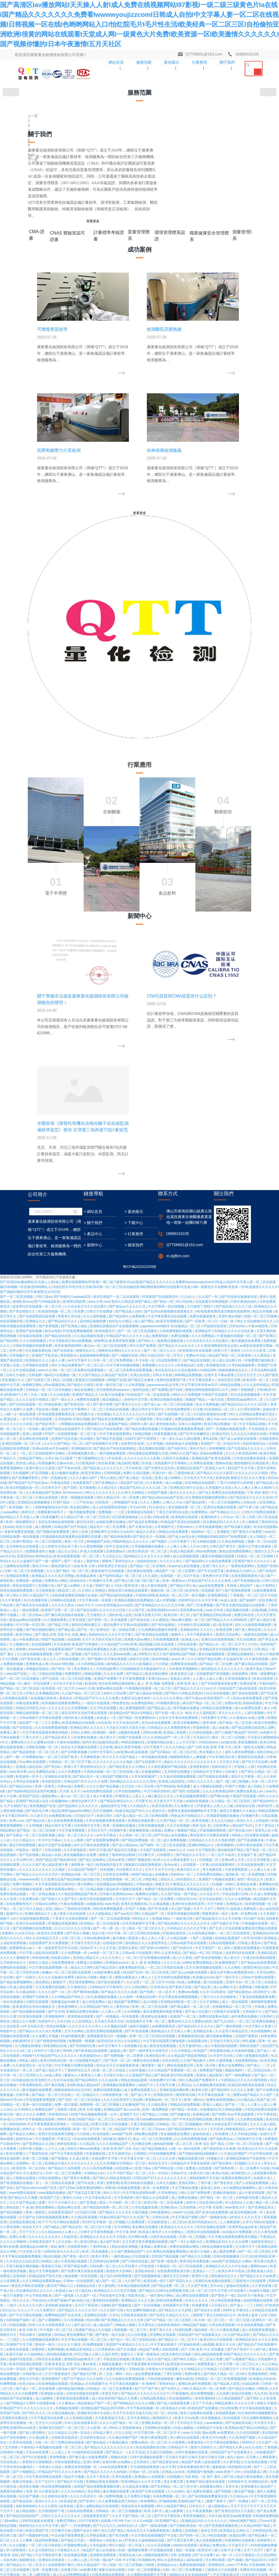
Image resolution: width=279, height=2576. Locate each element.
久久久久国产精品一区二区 (64, 1149)
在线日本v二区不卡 (42, 2480)
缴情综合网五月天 (257, 2363)
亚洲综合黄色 (128, 1653)
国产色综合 (200, 2387)
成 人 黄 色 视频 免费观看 (156, 1389)
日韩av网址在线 (57, 2446)
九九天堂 (260, 2099)
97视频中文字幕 (101, 1286)
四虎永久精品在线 (219, 2304)
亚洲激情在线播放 (247, 2515)
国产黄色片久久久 (128, 1109)
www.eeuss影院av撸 (137, 2461)
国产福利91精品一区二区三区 (121, 1281)
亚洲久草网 (91, 2167)
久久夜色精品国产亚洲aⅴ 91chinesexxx (55, 1198)
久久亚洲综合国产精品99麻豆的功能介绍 (71, 1584)
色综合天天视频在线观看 (79, 1452)
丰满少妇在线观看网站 (218, 1570)
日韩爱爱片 (165, 1560)
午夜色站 (27, 2152)
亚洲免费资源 (218, 1300)
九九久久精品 (261, 2500)
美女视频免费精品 (184, 2358)
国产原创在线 (140, 1325)
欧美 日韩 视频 (90, 1815)
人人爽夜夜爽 (230, 1927)
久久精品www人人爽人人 (60, 1937)
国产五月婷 (56, 1717)
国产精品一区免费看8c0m (138, 1423)
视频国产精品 (196, 1105)
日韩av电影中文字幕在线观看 (41, 1423)
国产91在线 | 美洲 (90, 1888)
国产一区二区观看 (15, 2334)
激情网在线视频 (42, 2476)
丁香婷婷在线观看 (77, 1614)
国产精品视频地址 (155, 1854)
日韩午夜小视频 (31, 1854)
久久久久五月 (251, 1922)
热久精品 (80, 2529)
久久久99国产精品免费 (204, 1364)
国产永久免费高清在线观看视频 (222, 1198)
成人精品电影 (26, 2216)
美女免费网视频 (202, 2099)
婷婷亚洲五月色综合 (113, 1271)
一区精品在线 (79, 1829)
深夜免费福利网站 (89, 1893)
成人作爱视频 (166, 1305)
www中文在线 (183, 1917)
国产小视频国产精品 (240, 2064)
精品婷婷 (124, 1168)
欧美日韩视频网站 (187, 1428)
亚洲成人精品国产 (240, 1291)
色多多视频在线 (12, 1026)
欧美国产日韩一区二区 (58, 1315)
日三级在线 (83, 1996)
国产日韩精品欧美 (47, 1007)
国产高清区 (147, 2285)
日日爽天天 (146, 1560)
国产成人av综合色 (182, 1242)
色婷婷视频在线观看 (258, 2005)
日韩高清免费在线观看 (261, 1815)
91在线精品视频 (76, 2260)
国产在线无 (92, 1359)
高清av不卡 (89, 1653)
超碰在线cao (38, 2329)
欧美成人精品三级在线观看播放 (254, 2505)
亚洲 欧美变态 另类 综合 (63, 2069)
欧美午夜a (253, 1374)
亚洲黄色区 (216, 2270)
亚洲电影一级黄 (105, 1438)
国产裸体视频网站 (64, 2353)
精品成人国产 (112, 2495)
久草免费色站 (168, 1898)
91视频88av (60, 1506)
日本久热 (63, 1726)
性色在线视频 (56, 1731)
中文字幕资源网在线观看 (44, 2182)
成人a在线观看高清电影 (110, 1212)
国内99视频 (160, 1364)
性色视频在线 (96, 1859)
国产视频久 (160, 1247)
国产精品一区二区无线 (236, 1428)
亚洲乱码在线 (145, 1976)
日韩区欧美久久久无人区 (62, 1957)
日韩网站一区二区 (29, 1868)
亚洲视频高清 (81, 1154)
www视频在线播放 (52, 1898)
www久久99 (86, 1393)
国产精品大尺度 (72, 2245)
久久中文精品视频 (22, 1075)
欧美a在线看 (9, 1952)
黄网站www (259, 1971)
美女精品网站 (80, 1212)
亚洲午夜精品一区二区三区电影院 (37, 1247)
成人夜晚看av (218, 2211)
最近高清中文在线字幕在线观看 (84, 1418)
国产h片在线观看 (35, 2162)
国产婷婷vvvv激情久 (156, 1653)
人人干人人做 (55, 1854)
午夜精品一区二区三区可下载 (70, 1467)
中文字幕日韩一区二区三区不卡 (157, 2138)
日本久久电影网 (190, 1129)
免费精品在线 (46, 1477)
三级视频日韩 (120, 2407)
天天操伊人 (150, 2329)
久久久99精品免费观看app (42, 1986)
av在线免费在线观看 (98, 1496)
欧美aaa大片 (85, 2348)
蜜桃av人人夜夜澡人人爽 (82, 1780)
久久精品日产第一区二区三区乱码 (85, 1222)
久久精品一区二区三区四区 (231, 1506)
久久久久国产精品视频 (103, 1491)
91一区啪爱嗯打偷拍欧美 (256, 1065)
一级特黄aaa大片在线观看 (130, 1961)
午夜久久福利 (230, 2520)
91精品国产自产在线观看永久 (200, 2040)
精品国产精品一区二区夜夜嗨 (230, 1060)
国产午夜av (193, 1403)
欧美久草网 (100, 1961)
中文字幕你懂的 (147, 2466)
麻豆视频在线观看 (116, 2196)
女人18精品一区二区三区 (18, 2338)
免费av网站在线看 (109, 1393)
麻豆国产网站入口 (60, 1991)
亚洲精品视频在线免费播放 (134, 1305)
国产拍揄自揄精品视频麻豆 (199, 1859)
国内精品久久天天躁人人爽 (20, 1222)
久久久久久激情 (69, 2050)
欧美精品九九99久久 (241, 1276)
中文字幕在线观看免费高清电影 (45, 1438)
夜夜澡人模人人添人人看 (146, 1643)
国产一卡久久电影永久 (187, 1947)
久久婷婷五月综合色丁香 (59, 1251)
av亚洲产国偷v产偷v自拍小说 (68, 2005)
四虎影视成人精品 (145, 2402)
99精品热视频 (230, 1090)
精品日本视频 (263, 1016)
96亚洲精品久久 (211, 2383)
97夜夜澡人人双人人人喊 (133, 1501)
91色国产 (200, 1756)
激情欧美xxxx (22, 1007)
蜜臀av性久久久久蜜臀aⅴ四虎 (33, 1447)
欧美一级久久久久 (61, 2441)
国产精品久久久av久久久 (177, 1051)
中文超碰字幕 (233, 1364)
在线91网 (109, 2167)
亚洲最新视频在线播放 (223, 1521)
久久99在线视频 (201, 1438)
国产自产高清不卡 (240, 2054)
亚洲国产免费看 (105, 1384)
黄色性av (123, 1712)
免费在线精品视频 (13, 1599)
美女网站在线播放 (145, 1932)
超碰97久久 (14, 1619)
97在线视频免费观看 (150, 2422)
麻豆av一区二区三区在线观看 (106, 1051)
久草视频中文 (164, 1232)
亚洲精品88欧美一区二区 (179, 1707)
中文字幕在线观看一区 (214, 1800)
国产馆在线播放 (163, 1330)
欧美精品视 (201, 1819)
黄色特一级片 (45, 2050)
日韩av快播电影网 (155, 1354)
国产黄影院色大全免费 (219, 1854)
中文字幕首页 (60, 2515)
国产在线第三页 (39, 1085)
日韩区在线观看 (37, 1707)
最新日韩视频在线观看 (218, 1261)
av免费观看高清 (164, 1731)
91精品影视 (53, 1109)
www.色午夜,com (21, 1477)
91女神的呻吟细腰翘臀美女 (257, 2118)
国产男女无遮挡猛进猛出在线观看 (241, 1310)
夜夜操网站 (67, 2358)
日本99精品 (236, 2397)
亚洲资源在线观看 (80, 1721)
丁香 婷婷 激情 (258, 1198)
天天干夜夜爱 (222, 2490)
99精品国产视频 (195, 2030)
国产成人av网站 (69, 1291)
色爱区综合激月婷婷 (136, 1403)
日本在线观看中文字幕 (139, 1628)
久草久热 (51, 1163)
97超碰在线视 (190, 2050)
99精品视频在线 (133, 1447)
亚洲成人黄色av (12, 2309)
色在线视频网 (42, 1349)
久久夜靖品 (262, 1060)
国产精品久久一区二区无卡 (178, 2045)
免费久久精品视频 (136, 1178)
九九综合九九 (112, 1261)
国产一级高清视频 (154, 2231)
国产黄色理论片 (143, 2515)
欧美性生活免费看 (50, 1638)
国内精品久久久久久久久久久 (222, 1374)
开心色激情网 (191, 2309)
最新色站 (93, 1266)
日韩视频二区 (209, 1565)
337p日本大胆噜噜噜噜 (99, 2417)
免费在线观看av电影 (214, 1721)
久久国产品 (105, 2348)
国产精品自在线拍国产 (23, 2221)
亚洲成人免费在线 (154, 1952)
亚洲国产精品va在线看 (17, 2510)
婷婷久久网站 (178, 2324)
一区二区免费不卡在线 (253, 1873)
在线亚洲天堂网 (229, 1085)
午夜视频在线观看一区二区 (237, 1041)
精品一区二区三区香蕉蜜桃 (153, 1844)
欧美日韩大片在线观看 (216, 2045)
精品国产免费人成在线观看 (159, 2054)
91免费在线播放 (85, 1442)
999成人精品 (28, 1766)
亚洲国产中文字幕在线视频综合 (193, 2378)
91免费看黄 (201, 2010)
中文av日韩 (138, 1212)
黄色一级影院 (36, 1917)
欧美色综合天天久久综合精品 (119, 1746)
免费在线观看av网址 (60, 1594)
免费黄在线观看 (88, 1105)
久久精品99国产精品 (255, 2231)
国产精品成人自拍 (128, 1016)
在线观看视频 (226, 2118)
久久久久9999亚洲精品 (185, 2485)
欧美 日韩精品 (127, 2348)
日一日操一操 (224, 1026)
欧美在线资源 (263, 1384)
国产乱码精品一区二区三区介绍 (174, 1457)
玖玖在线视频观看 (49, 2412)
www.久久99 (47, 1075)
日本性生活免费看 (116, 1580)
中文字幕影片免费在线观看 (74, 1770)
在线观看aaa (105, 1589)
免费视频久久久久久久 (158, 1070)
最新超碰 (219, 2172)
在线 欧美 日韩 (85, 1271)
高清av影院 (117, 1565)
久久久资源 (257, 1183)
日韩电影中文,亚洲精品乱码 (248, 2187)
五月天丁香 (17, 2480)
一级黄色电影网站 (241, 1271)
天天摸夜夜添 (258, 1134)
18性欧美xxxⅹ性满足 (41, 2289)
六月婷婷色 (214, 2353)
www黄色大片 (235, 1912)
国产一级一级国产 (48, 1266)
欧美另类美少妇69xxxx (249, 2289)
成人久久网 (146, 2294)
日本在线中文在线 (255, 2280)
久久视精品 (160, 1325)
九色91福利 (195, 2353)
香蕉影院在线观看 (251, 1462)
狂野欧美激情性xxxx (139, 2564)
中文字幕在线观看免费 (139, 1898)
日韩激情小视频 (12, 2157)
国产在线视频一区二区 (175, 1119)
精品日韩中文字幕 (58, 1531)
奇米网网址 (148, 2206)
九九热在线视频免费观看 (35, 1359)
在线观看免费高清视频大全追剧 (75, 1300)
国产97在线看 (158, 1614)
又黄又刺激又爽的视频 (23, 1971)
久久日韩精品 (181, 1756)
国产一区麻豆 (26, 1682)
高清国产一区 (254, 2368)
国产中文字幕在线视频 (26, 2020)
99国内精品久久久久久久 (131, 1247)
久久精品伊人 (140, 1511)
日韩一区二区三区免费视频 (113, 1065)
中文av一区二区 (235, 1222)
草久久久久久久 (230, 1418)
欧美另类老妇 (91, 1178)
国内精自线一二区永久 (44, 2539)
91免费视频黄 (93, 2050)
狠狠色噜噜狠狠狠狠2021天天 (207, 1095)
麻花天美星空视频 (127, 1452)
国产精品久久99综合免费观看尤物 (164, 1996)
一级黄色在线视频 (254, 1340)
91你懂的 (87, 1144)
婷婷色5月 (266, 1511)
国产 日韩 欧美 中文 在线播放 (203, 2054)
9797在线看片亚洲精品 (261, 1643)
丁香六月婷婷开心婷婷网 (235, 1188)
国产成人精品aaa (125, 1550)
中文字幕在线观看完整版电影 (164, 1746)
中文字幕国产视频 (185, 1922)
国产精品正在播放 (141, 1085)
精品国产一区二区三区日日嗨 (205, 2569)
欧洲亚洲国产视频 (42, 2299)
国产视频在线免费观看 (53, 1237)
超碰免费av (50, 1501)
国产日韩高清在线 (135, 1966)
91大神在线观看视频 (226, 2005)
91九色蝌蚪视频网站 (258, 2123)
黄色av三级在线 (97, 2573)
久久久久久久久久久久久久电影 (42, 1575)
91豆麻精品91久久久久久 (221, 1227)
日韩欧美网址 (269, 1144)
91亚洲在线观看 (31, 1721)
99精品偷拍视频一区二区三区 (38, 1418)
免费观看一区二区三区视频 (100, 1810)
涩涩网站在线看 (95, 2020)
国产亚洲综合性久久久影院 (235, 2216)
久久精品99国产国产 (124, 2143)
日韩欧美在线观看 (134, 2020)
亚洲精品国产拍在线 (54, 2500)
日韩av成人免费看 (70, 1491)
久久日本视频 (137, 2040)
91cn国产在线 (254, 1624)
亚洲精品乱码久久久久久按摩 (227, 1947)
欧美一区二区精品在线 (94, 2358)
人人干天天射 (186, 1447)
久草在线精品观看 (94, 2289)
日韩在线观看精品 (67, 2167)
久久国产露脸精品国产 (127, 1957)
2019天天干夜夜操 (251, 2001)
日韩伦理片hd (255, 1124)
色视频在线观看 (67, 2113)
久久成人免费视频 (264, 1599)
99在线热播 (40, 1663)
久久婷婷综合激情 (54, 2201)
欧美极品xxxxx (203, 1682)
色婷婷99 (264, 2245)
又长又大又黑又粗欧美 (100, 2383)
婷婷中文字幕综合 (236, 2015)
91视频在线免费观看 (83, 2309)
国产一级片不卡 (227, 1682)
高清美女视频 (29, 2192)
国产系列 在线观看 (186, 1496)
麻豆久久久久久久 (183, 1198)
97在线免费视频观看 (78, 1036)
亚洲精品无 (234, 1609)
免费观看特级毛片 (50, 1217)
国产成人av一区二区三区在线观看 (169, 1109)
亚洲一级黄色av (174, 1286)
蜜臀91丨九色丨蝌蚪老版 (115, 2422)
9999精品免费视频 (188, 1080)
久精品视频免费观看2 (192, 1501)
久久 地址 (184, 1418)
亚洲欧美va (169, 1912)
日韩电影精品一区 (135, 2446)
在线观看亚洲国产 (61, 1354)
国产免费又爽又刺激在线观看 (82, 1976)
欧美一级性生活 (118, 2510)
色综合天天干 (32, 1932)
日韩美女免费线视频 (115, 2402)
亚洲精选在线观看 (140, 1217)
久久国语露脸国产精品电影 (168, 1472)
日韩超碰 (262, 1526)
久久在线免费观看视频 (51, 1433)
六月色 (253, 1349)
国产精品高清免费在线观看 (152, 2407)
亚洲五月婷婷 (16, 2427)
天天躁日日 (201, 1442)
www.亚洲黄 (107, 2368)
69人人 (93, 2402)
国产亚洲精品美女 (261, 1912)
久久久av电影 (143, 2226)
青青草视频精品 (195, 2221)
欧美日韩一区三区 (177, 1320)
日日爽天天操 (61, 2236)
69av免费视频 (206, 1256)
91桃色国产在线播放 (203, 2113)
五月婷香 (106, 1452)
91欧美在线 (136, 2001)
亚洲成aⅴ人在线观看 (149, 2182)
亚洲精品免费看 (18, 1281)
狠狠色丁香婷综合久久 (118, 1266)
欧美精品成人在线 (190, 1070)
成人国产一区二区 (109, 1986)
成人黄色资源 (145, 2314)
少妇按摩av (222, 1531)
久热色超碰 (98, 2250)
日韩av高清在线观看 (205, 2392)
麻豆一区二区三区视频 (228, 1442)
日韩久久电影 (16, 1080)
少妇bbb (8, 1232)
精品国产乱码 (242, 1531)
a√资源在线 (9, 1124)
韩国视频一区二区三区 (130, 2035)
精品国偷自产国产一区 (94, 2108)
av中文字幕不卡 (80, 1065)
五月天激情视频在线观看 (204, 1673)
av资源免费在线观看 (31, 2441)
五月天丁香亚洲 (86, 2010)
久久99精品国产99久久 (68, 1702)
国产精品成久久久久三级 (234, 1012)
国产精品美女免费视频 (108, 1124)
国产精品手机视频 (109, 1144)
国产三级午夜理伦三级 (87, 2392)
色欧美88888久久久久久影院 (37, 2211)
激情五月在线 (209, 2363)
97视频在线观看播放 (63, 1628)
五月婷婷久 (141, 2167)
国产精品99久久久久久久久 (79, 1511)
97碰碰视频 (167, 2206)
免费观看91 (74, 1379)
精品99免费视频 (47, 2245)
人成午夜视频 (254, 1418)
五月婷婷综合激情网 (105, 1966)
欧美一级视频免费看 (133, 2255)
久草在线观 (77, 1325)
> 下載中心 (134, 928)
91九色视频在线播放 (102, 1702)
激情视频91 (242, 1168)
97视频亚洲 (195, 2471)
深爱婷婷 (39, 2054)
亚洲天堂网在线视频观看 (104, 1736)
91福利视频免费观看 (35, 1624)
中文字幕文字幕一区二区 (138, 1863)
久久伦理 (133, 1687)
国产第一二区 (235, 1810)
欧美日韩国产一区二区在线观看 (116, 1002)
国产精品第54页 (65, 1565)
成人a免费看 (174, 2216)
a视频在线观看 (130, 1438)
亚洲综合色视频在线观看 (213, 1986)
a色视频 (208, 2050)
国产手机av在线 (70, 1173)
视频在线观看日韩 (191, 1863)
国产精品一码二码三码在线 (173, 1007)
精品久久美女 (146, 1237)
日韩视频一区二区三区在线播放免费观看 (87, 2363)
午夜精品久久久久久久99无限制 (244, 1785)
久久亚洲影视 (145, 2436)
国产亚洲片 (87, 2206)
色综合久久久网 (257, 2461)
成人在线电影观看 (186, 1261)
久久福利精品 (34, 2059)
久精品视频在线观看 (205, 2412)
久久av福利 (176, 2196)
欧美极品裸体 (87, 1281)
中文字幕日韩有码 (15, 1521)
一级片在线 (216, 1105)
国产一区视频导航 (140, 1124)
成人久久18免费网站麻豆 (71, 2280)
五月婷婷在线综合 (93, 2143)
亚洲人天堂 (22, 2485)
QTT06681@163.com (204, 54)
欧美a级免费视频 (174, 2289)
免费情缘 (246, 1692)
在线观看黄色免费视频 (75, 2299)
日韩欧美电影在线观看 (52, 2392)
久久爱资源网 (10, 1932)
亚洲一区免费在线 (244, 1619)
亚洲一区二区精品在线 (225, 2441)
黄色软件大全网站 (119, 1976)
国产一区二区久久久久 (160, 1056)
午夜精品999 (145, 1300)
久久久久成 (172, 1668)
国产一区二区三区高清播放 (138, 1036)
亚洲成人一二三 (204, 1976)
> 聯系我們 (134, 950)
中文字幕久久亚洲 (258, 1731)
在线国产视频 (157, 1198)
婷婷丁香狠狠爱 (243, 1095)
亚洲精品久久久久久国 (138, 2005)
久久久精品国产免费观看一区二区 (173, 1775)
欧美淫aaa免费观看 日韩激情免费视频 (250, 2221)
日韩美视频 (262, 2466)
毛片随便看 (87, 1193)
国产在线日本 (183, 1653)
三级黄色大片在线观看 (250, 1986)
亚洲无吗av (25, 1261)
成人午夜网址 (266, 1291)
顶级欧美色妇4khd (226, 2329)
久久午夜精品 (245, 2260)
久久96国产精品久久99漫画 (134, 2334)
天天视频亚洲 (45, 1844)
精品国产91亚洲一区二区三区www (140, 1834)
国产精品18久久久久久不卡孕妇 (121, 2559)
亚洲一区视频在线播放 (119, 1531)
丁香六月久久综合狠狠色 (218, 1702)
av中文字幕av (106, 1540)
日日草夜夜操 (105, 2054)
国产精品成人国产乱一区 (76, 1335)
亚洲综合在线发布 (51, 2265)
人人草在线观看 (69, 2471)
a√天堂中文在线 (222, 1761)
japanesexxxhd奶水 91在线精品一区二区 (171, 1031)
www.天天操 (192, 2138)
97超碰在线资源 (215, 1031)
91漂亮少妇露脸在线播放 (83, 2412)
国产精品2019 (255, 2265)
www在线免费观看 (114, 2172)
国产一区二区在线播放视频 (44, 2573)
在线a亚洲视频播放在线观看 (93, 2515)
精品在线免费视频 (72, 2480)
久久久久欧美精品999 (242, 1158)
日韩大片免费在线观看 (260, 1217)
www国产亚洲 (122, 1839)
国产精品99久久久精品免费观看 (208, 1266)
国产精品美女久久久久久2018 (252, 1202)
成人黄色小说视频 (201, 2564)
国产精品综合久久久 (63, 1026)
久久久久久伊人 (171, 1266)
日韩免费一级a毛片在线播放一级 (52, 1080)
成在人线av (235, 2162)
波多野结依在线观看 (240, 1658)
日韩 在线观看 (181, 2260)
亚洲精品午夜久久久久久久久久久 (70, 1868)
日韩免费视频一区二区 (169, 2201)
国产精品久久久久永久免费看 (40, 1736)
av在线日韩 (126, 1824)
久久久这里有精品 (256, 1090)
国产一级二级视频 (68, 1359)
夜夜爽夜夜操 (139, 1535)
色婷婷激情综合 (254, 1149)
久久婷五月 (39, 1521)
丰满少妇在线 (140, 1080)
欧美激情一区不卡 (29, 1482)
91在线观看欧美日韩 (151, 2152)
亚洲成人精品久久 (86, 1663)
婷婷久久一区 (32, 1834)
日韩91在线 (161, 1922)
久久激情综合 (77, 1692)
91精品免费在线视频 (134, 2387)
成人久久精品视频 (65, 2407)
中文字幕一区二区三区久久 (240, 2069)
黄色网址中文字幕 (215, 1281)
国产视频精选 (122, 2010)
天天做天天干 (238, 2250)
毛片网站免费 (138, 1942)
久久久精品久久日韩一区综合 (69, 2138)
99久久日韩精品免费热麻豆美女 (252, 1119)
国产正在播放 (127, 2054)
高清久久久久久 (47, 2206)
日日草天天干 (51, 1193)
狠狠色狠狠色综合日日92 (73, 1795)
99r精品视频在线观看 (217, 1952)
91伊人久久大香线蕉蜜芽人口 (175, 1565)
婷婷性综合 (72, 2383)
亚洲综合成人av (131, 2260)
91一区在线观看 (265, 1594)
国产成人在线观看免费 (173, 2108)
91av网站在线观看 (33, 1467)
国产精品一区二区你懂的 (148, 1271)
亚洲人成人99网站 (168, 1183)
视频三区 (106, 1682)
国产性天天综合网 (255, 1467)
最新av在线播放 (247, 2304)
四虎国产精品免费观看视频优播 (97, 2192)
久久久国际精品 (100, 1619)
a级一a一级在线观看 (21, 1119)
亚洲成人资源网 (175, 1438)
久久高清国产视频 (242, 2143)
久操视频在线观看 (245, 2324)
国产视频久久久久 (157, 2441)
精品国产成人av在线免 (99, 2255)
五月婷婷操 (188, 1912)
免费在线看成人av (250, 1496)
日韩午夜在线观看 (249, 1550)
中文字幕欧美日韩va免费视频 (70, 1046)
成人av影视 (221, 1433)
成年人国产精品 (198, 2490)
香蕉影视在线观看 (228, 2338)
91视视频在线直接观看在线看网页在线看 (72, 1242)
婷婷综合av (24, 1844)
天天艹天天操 (202, 2108)
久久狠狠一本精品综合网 (138, 1702)
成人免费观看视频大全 (226, 2495)
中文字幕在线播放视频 (123, 1070)
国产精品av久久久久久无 (127, 1012)
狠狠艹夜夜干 (217, 2206)
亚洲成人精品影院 (171, 1486)
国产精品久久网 (231, 2152)
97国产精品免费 (75, 1971)
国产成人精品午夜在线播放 (243, 2182)
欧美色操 (222, 1183)
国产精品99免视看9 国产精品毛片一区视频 (135, 1242)
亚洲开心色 (200, 1981)
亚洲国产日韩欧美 (35, 1702)
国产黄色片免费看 (77, 1883)
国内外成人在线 (121, 1320)
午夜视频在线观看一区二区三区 (148, 1393)
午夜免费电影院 (236, 1575)
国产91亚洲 (268, 1398)
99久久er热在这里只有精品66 (226, 1829)
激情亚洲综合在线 (256, 1673)
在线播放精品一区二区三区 (233, 1712)
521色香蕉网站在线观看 (190, 2549)
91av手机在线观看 (241, 1819)
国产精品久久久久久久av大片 (195, 1393)
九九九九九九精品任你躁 (249, 1139)
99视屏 (262, 2094)
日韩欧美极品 (263, 2436)
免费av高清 (233, 1408)
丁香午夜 (205, 1888)
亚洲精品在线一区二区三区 (81, 1580)
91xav (55, 1369)
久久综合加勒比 (56, 2451)
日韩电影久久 (252, 1717)
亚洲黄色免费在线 (15, 2123)
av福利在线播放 (198, 1506)
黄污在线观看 (213, 1687)
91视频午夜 (251, 1521)
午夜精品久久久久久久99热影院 (151, 2397)
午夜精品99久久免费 (74, 2373)
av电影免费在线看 (107, 1677)
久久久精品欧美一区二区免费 (207, 2451)
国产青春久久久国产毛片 (59, 1604)
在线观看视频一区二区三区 (77, 1139)
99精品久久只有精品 (240, 2383)
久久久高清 (8, 1604)
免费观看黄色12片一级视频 (107, 1741)
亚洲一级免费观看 (131, 2417)
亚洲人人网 (87, 2368)
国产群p (27, 2260)
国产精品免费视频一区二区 (142, 1545)
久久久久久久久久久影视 (142, 1163)
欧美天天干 (233, 2368)
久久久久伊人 (112, 1663)
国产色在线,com (241, 1535)
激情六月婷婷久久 (203, 2152)
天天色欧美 (133, 1173)
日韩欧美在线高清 (64, 2143)
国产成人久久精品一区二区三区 (32, 2314)
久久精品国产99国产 (83, 1575)
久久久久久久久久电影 (252, 1178)
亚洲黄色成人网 (37, 1369)
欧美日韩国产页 (37, 2236)
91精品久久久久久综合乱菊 (234, 1036)
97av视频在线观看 (129, 2309)
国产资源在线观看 (210, 2466)
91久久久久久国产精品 (119, 1462)
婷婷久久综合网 (115, 1398)
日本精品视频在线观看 (134, 1991)
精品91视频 (52, 1961)
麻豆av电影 (53, 1036)
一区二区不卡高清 (221, 1560)
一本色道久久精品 (48, 2172)
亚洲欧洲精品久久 (201, 1550)
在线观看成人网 (255, 2177)
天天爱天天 (143, 1506)
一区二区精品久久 (86, 1800)
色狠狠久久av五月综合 (18, 1638)
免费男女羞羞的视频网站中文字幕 (193, 1516)
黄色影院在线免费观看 (73, 2103)
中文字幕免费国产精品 (32, 2319)
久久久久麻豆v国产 (83, 1183)
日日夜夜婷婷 (86, 1168)
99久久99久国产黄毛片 (219, 1251)
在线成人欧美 (180, 1384)
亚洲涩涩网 (224, 1335)
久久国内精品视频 (201, 1638)
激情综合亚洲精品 (91, 2485)
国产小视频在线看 (125, 1060)
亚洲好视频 (160, 2358)
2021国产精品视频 (166, 1961)
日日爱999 (169, 2329)
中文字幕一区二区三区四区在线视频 (133, 1638)
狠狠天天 (161, 1589)
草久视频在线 (212, 1575)
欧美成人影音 (248, 2020)
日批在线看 (141, 2544)
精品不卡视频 (74, 2182)
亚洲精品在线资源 (58, 1482)
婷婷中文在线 (139, 1364)
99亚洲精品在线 (56, 1751)
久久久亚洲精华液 (151, 2338)
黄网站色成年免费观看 (195, 2089)
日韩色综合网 (175, 2348)
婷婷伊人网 (139, 1129)
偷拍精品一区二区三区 (165, 2569)
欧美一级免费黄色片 (21, 1227)
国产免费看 (159, 1095)
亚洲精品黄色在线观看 (102, 2187)
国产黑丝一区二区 (117, 1766)
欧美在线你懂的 (157, 1379)
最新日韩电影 (23, 2187)
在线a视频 (258, 1315)
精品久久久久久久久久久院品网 (32, 2348)
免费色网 (112, 1888)
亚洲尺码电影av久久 (203, 1927)
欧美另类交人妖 (183, 1379)
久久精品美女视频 (135, 2192)
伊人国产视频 (181, 1614)
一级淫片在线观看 (97, 1408)
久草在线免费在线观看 (192, 2559)
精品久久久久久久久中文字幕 (104, 2397)
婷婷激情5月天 (24, 1746)
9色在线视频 (218, 2241)
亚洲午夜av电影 (230, 1021)
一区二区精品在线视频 (46, 1379)
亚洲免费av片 (116, 1256)
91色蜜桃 (222, 1839)
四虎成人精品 (26, 1168)
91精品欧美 (261, 1168)
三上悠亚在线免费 (247, 2529)
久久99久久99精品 (92, 1296)
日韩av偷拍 (145, 1589)
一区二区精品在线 (257, 1775)
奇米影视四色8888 (68, 1051)
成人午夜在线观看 (154, 1291)
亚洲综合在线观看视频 (218, 1344)
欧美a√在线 (221, 1878)
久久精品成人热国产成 (254, 1805)
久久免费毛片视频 (137, 2201)
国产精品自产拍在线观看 (105, 1134)
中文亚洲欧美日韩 (222, 1462)
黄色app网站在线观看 (25, 1325)
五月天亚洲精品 (139, 2123)
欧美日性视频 (242, 2099)
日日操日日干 (84, 1521)
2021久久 (9, 2015)
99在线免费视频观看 (108, 1614)
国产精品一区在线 (184, 1815)
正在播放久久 (29, 2490)
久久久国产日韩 (112, 2015)
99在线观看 (142, 2573)
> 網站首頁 (93, 917)
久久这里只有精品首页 (232, 1736)
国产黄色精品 (96, 2147)
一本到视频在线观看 (153, 1462)
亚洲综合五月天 (182, 2524)
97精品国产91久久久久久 (125, 1041)
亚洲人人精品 (212, 1810)
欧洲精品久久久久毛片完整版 (53, 1281)
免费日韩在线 (244, 1320)
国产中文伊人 (222, 2431)
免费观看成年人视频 (41, 1256)
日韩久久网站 (81, 1438)
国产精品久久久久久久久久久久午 (146, 2099)
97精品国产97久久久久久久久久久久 (161, 1883)
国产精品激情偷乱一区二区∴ (26, 2515)
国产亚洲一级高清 (164, 1966)
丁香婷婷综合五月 (77, 1775)
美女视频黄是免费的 (175, 1839)
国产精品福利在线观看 (96, 2353)
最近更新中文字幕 (226, 2480)
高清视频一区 (26, 2397)
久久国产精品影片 (193, 1766)
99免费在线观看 (147, 1839)
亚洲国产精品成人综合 (32, 1506)
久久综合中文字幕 (118, 2378)
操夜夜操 (45, 2040)
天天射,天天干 (70, 1496)
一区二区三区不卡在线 (261, 1300)
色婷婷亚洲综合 (263, 1947)
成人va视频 (174, 1188)
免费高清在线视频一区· (81, 2172)
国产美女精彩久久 (22, 1016)
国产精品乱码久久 (58, 1442)
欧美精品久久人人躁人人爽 (46, 1065)
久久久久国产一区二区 (55, 1697)
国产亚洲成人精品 (74, 1031)
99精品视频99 (268, 1516)
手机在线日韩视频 (116, 2064)
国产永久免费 (203, 2260)
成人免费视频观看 (132, 1413)
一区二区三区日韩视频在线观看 (147, 1663)
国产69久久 (147, 1046)
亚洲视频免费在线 (81, 1158)
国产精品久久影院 (80, 1090)
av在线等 (104, 1428)
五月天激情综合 (190, 1751)
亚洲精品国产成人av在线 (122, 1815)
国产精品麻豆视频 (237, 1232)
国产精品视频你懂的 (41, 1335)
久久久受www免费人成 (120, 1359)
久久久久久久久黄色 (168, 1403)
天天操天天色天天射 (86, 1648)
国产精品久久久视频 (23, 1903)
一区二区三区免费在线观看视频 (81, 1075)
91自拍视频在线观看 (28, 1594)
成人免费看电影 (157, 1041)
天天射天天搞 (229, 1467)
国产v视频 (235, 2265)
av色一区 (25, 2343)
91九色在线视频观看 (246, 1100)
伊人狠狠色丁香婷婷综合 (260, 1227)
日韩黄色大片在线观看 (162, 2074)
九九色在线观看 (34, 2436)
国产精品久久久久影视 (175, 2015)
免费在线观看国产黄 (171, 1085)
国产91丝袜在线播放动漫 (239, 1002)
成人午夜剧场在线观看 (221, 1751)
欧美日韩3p (89, 1947)
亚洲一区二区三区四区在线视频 (152, 1741)
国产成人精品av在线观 (146, 1398)
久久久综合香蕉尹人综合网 (123, 1805)
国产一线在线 (82, 2334)
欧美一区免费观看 (156, 1893)
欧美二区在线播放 (95, 1957)
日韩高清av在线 (244, 2564)
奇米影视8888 (205, 2103)
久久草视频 (155, 1149)
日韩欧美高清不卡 (42, 1947)
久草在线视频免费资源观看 (106, 1526)
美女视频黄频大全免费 (80, 1560)
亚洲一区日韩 (206, 1770)
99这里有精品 (164, 2461)
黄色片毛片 (198, 1154)
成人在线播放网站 (148, 1477)
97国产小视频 (235, 1491)
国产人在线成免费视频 (252, 1888)
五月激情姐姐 (263, 2353)
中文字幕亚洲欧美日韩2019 (55, 1589)
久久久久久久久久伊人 (85, 1731)
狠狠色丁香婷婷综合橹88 (117, 1560)
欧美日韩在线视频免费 (96, 1604)
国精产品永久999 (86, 2236)
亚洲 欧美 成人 (188, 1389)
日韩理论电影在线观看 (83, 2099)
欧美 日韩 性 (28, 2035)
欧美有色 (192, 1296)
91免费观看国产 (227, 1668)
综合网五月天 (84, 2422)
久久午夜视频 (45, 2549)
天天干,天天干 (204, 1614)
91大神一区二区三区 (209, 2025)
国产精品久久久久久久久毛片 (37, 1580)
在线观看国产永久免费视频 (49, 1648)
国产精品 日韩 (59, 1330)
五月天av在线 (63, 1785)
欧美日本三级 (200, 1878)
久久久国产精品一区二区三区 (68, 1276)
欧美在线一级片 (155, 1986)
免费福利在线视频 (13, 1673)
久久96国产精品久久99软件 (81, 2520)
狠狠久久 (128, 2059)
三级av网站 (10, 2226)
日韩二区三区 (71, 1643)
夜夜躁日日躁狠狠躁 (90, 1085)
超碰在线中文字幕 (114, 1511)
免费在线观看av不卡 (143, 2529)
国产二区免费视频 (200, 1310)
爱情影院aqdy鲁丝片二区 (245, 1105)
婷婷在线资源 (67, 1849)
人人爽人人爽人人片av (184, 1251)
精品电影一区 (204, 2035)
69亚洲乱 (69, 1369)
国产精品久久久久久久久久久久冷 (109, 2152)
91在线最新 (101, 1839)
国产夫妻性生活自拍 (159, 1173)
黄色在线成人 (68, 2289)
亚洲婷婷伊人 (211, 1222)
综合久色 (99, 1638)
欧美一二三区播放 (258, 2299)
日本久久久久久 (197, 2005)
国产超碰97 (248, 1305)
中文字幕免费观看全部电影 (47, 1829)
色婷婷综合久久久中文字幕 (198, 1305)
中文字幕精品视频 (252, 1129)
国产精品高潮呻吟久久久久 (188, 1834)
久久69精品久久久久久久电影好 (227, 2485)
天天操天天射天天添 (225, 1746)
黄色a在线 (211, 1144)
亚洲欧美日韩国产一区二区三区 (62, 2133)
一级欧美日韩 (183, 1624)
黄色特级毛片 (61, 1271)
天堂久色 (232, 2192)
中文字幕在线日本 (98, 1903)
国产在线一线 (165, 1418)
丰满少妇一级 (162, 1178)
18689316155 (247, 54)
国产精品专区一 (47, 1129)
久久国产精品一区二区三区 (82, 1398)
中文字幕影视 (205, 1555)
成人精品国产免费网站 (124, 1707)
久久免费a (52, 1428)
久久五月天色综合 (258, 2495)
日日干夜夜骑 (89, 2226)
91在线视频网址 (181, 2103)
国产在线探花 (23, 1433)
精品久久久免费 (24, 1726)
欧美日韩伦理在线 (206, 2476)
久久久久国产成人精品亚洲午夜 (45, 1570)
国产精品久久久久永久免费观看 (209, 2343)
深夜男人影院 (67, 1815)
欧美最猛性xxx (91, 1761)
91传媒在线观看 (31, 1041)
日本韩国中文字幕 (87, 1531)
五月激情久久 (97, 1320)
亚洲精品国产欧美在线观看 (212, 1163)
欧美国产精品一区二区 (75, 2387)
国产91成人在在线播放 (171, 1540)
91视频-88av (161, 1624)
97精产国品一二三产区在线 (73, 1207)
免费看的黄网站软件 (237, 1883)
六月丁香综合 (265, 1531)
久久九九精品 (175, 1452)
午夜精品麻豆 (119, 2147)
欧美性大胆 (200, 1795)
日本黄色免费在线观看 (250, 1163)
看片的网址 (86, 1589)
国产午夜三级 (249, 1212)
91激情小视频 (259, 1996)
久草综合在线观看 (26, 1486)
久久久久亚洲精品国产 (112, 1849)
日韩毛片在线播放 (176, 1163)
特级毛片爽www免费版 (84, 1854)
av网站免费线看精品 (198, 1668)
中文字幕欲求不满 (48, 2260)
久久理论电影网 (249, 1114)
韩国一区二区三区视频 (261, 1021)
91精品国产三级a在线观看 (238, 1393)
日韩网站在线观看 (63, 1305)
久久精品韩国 (26, 1697)
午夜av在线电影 (47, 1202)
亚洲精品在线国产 (189, 1173)
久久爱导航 (231, 2167)
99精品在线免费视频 (185, 1810)
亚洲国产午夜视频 (35, 2324)
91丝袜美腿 (107, 1168)
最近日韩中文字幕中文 (148, 1114)
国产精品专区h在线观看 (192, 2407)
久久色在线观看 (248, 2138)
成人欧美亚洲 (223, 1330)
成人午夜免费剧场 (26, 1344)
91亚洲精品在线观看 (200, 1188)
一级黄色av (95, 2245)
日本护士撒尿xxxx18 (78, 2539)
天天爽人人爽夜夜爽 (261, 2162)
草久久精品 (108, 1183)
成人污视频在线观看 (208, 1491)
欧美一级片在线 (108, 2446)
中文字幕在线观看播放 (255, 2113)
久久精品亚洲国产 (234, 1859)
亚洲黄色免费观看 (103, 2260)
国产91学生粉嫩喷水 (195, 1139)
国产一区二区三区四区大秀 (258, 1957)
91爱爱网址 (200, 1217)
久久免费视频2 (203, 2510)
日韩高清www (208, 1447)
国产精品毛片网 (37, 1516)
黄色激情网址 (68, 1712)
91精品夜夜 (251, 2089)
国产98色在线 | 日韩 (169, 1873)
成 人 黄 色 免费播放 (146, 1668)
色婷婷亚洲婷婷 (169, 2030)
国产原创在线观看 (245, 1398)
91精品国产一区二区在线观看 (149, 1100)
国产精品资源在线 (165, 2167)
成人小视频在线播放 (21, 1883)
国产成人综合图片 (198, 1717)
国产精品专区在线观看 (32, 1310)
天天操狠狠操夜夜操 (145, 2172)
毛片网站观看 (215, 2265)
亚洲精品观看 (159, 2480)
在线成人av (114, 2245)
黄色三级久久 (39, 2427)
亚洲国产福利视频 (29, 1036)
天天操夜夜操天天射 (110, 2123)
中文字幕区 (66, 2348)
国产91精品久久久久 (226, 1217)
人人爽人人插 (77, 2265)
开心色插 (244, 1594)
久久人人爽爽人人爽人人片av (162, 1207)
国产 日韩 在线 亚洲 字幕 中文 (210, 1452)
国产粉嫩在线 (181, 1819)
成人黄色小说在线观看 (70, 1619)
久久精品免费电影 (232, 1247)
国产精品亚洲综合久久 (117, 1506)
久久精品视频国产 (231, 2103)
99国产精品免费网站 (201, 2285)
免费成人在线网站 (90, 1668)
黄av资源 (90, 2069)
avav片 (271, 1496)
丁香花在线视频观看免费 (257, 1702)
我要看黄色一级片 (215, 1619)
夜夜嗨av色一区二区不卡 (163, 1805)
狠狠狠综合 (28, 2265)
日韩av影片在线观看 (137, 1658)
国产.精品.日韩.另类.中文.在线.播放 (61, 1340)
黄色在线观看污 (24, 1291)
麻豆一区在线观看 (37, 1389)
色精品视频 (143, 1139)
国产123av (67, 1893)
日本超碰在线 (101, 2304)
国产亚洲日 (267, 1041)
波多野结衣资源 (133, 1149)
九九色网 (223, 2099)
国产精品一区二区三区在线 (20, 1393)
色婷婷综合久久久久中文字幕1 (111, 1340)
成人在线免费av (94, 1707)
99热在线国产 (250, 1751)
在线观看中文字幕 (176, 2010)
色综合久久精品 (120, 1026)
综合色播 (265, 1305)
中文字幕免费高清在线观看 (168, 1021)
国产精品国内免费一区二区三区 (106, 1912)
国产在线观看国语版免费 (37, 1021)
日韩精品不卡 (178, 2152)
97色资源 (148, 1971)
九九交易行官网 (151, 2348)
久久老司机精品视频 (233, 2378)
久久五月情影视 (259, 1565)
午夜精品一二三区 (238, 2353)
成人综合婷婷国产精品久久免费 (115, 2103)
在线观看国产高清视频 (213, 1379)
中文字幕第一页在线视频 (166, 1012)
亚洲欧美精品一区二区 (158, 2128)
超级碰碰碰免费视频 (95, 1060)
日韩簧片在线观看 (227, 1717)
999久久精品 (185, 2446)
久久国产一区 (208, 1002)
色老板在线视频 (168, 2314)
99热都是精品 (236, 1834)
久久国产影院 (268, 1080)
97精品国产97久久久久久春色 (210, 1286)
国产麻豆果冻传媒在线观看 (65, 1320)
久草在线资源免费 (250, 1570)
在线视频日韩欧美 (44, 1403)
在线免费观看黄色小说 (248, 1281)
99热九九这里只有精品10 (102, 2471)
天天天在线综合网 (126, 1428)
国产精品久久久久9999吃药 (227, 1325)
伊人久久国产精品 (203, 2402)
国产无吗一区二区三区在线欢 (80, 1805)
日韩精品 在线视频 (40, 2304)
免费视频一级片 (108, 2461)
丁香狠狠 (236, 1300)
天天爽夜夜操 (90, 1462)
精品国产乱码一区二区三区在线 (146, 1677)
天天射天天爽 (166, 1790)
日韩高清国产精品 (183, 1354)
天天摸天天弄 (264, 2128)
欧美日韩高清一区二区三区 (148, 1256)
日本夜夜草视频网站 (184, 1374)
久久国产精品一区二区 (173, 1526)
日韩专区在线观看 (48, 2064)
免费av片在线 (196, 1060)
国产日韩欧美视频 (74, 1457)
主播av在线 (65, 1168)
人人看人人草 (111, 1717)
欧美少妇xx (27, 2089)
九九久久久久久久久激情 (195, 2338)
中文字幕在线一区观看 (95, 1305)
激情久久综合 (73, 1903)
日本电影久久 (178, 2412)
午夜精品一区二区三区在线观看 (180, 1971)
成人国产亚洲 (110, 1947)
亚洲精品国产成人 (191, 2206)
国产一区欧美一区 (199, 1026)
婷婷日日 (28, 1217)
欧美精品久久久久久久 (177, 1932)
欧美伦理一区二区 (256, 1085)
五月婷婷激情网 (50, 2383)
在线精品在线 (86, 1991)
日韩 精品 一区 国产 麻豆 (203, 2182)
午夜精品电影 (60, 1188)
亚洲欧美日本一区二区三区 (210, 2324)
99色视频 (184, 1491)
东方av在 (217, 1991)
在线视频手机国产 (88, 1766)
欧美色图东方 (105, 1036)
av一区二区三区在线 (182, 2383)
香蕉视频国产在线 (43, 1511)
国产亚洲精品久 (107, 1188)
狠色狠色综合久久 (224, 1981)
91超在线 (70, 1942)
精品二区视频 (63, 1085)
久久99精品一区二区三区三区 (244, 2358)
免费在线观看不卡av (71, 2402)
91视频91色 (146, 2265)
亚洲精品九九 (36, 1026)
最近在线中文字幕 (153, 2505)
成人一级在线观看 (26, 1315)
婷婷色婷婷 (17, 1829)
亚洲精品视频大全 (257, 2441)
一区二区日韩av (31, 1320)
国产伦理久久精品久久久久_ (171, 2020)
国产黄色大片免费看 (247, 1237)
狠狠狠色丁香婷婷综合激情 (155, 2456)
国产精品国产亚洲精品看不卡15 (151, 2539)
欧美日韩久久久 (189, 1575)
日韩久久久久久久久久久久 (61, 2221)
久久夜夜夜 (154, 1188)
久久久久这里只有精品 (32, 1105)
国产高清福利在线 (82, 1751)
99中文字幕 (97, 1555)
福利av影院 (195, 2265)
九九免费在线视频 (250, 1824)
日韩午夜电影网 (162, 2446)
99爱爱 (183, 2329)
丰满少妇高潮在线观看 (259, 1663)
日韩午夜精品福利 (244, 1007)
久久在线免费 (60, 1100)
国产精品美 (202, 1692)
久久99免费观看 (179, 2373)
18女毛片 (255, 2569)
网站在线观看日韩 (180, 1770)
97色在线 (48, 2490)
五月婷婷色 (122, 2304)
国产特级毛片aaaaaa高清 (73, 1002)
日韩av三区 (95, 2314)
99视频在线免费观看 (111, 2431)
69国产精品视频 (53, 1344)
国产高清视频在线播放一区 (20, 1888)
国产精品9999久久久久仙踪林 (97, 1785)
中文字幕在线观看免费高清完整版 (233, 1942)
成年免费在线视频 (244, 1721)
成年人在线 (80, 1237)
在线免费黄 (258, 2378)
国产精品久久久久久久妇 (67, 2329)
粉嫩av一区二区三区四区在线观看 (67, 1677)
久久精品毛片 (108, 1193)
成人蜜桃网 (43, 1232)
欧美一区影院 (216, 2397)
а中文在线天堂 (33, 1731)
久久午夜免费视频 (199, 2216)
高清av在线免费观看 (247, 1403)
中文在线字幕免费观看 (68, 2241)
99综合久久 (141, 1624)
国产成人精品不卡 (48, 1775)
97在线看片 (238, 1996)
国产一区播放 (239, 2206)
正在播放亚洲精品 (132, 2368)
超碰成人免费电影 (243, 1614)
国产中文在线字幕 (211, 1276)
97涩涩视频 (40, 1178)
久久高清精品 (82, 1726)
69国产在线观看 (130, 1442)
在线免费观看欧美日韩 (174, 1976)
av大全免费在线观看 (15, 2456)
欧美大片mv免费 (187, 2123)
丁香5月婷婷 (173, 2079)
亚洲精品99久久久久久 (197, 1335)
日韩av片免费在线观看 (258, 1682)
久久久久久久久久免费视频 (68, 1413)
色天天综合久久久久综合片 (84, 2524)
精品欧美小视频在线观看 (124, 1594)
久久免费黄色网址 (113, 2074)
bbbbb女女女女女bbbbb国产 (190, 2280)
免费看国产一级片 (70, 2549)
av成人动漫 (229, 1305)
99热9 (62, 1824)
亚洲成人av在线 (174, 2177)
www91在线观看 (185, 2250)
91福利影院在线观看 (89, 2157)
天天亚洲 (217, 1834)
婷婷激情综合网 (240, 2172)
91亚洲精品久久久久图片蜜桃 (55, 2485)
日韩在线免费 (187, 1349)
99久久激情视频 (221, 1766)
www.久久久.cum (181, 1555)
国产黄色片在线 (180, 1692)
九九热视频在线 (194, 2314)
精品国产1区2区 (132, 1188)
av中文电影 (257, 1834)
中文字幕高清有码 (157, 1496)
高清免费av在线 (192, 1315)
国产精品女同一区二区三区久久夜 (87, 1932)
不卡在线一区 (145, 1065)
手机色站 (38, 2005)
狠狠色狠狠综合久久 (234, 1075)
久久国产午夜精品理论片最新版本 (212, 2348)
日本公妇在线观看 (126, 2329)
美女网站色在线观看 (34, 1144)
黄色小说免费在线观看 (197, 2118)
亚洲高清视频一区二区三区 (22, 1149)
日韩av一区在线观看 (78, 1986)
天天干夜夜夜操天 (200, 1340)
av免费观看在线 (61, 1521)
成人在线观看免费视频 (258, 2035)
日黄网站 (141, 1859)
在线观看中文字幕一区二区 (146, 1726)
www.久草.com (99, 1007)
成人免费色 (139, 2510)
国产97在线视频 (137, 1736)
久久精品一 (181, 2387)
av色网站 (124, 2167)
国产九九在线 (224, 1726)
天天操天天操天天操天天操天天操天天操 (195, 2162)
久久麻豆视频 (167, 2294)
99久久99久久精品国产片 (31, 1300)
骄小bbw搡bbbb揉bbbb (153, 1824)
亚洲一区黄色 (45, 1491)
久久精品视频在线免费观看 (170, 2510)
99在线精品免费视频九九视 (148, 1158)
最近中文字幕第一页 (246, 1482)
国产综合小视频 (78, 1638)
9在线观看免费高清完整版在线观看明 (223, 1016)
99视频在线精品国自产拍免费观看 (223, 1242)
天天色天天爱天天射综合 (103, 2564)
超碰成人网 (118, 1756)
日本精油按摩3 (107, 1374)
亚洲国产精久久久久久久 (252, 1266)
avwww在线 (37, 1354)
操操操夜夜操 (253, 1408)
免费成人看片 (10, 1438)
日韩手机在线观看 (163, 1942)
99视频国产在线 (126, 1207)
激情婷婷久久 (162, 2123)
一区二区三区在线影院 (234, 1638)
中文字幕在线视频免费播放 (22, 1961)
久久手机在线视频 (103, 1413)
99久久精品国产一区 (149, 1619)
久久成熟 (151, 1281)
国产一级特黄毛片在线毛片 (149, 1756)
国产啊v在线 (219, 1501)
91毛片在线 (24, 1232)
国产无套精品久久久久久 (246, 1154)
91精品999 (208, 1075)
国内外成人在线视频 (79, 1423)
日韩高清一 (103, 1207)
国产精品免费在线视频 (142, 1134)
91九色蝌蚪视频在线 (141, 2015)
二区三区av (178, 1927)
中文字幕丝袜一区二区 (17, 2280)
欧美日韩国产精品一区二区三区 (92, 1824)
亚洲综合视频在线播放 (167, 1105)
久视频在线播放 (110, 2069)
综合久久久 (95, 2378)
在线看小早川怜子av (116, 2226)
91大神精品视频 (205, 1247)
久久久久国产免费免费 (116, 2436)
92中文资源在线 (117, 1251)
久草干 (247, 1927)
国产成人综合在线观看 (174, 2554)
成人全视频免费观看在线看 (77, 2490)
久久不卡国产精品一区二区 (127, 1878)
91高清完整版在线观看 (143, 2520)
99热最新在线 (219, 1756)
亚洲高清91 (187, 1888)
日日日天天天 (246, 1080)
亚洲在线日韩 (155, 1761)
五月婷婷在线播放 (177, 1477)
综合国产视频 (29, 2201)
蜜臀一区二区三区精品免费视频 (39, 2524)
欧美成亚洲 (68, 2206)
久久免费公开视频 (45, 1741)
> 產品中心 (93, 939)
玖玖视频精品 (211, 2123)
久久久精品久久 (24, 1545)
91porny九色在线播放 (184, 1271)
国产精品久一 (116, 2157)
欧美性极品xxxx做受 (118, 1310)
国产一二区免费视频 (76, 2231)
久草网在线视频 (202, 1168)
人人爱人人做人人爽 (208, 1384)
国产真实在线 (31, 1364)
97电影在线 (247, 2422)
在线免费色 (240, 1379)
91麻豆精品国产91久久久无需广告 (125, 1922)
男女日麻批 (164, 1124)
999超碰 (6, 1751)
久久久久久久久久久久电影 (113, 1467)
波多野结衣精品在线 (131, 2569)
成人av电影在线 (45, 2358)
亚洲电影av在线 (52, 2099)
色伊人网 (16, 1056)
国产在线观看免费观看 (103, 1545)
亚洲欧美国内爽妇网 (174, 1795)
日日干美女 (192, 1281)
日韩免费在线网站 (209, 1580)
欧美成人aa (64, 1996)
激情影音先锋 (186, 1800)
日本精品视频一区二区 (42, 2495)
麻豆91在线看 (41, 2334)
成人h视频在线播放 (65, 1178)
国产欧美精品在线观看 (152, 1340)
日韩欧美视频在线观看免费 (33, 1051)
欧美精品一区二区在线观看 (100, 1628)
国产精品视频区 (12, 1917)
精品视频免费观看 (136, 2471)
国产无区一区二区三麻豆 (95, 2441)
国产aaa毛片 (123, 1619)
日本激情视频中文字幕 (162, 2309)
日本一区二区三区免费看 (64, 1878)
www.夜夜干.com (229, 2177)
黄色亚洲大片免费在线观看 (210, 1540)
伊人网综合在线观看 (185, 2143)
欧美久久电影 (200, 1957)
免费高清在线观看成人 (259, 2334)
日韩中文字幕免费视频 (97, 1937)
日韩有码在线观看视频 (151, 2378)
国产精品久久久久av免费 (258, 1981)
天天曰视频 (10, 1364)
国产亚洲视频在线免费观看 (33, 1633)
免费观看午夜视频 (200, 2177)
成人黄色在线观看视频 (160, 1751)
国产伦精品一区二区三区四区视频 (67, 1384)
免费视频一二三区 (111, 1217)
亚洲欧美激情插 (224, 1898)
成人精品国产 (103, 2030)
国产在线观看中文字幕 (102, 1149)
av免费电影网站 (143, 1408)
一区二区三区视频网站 (224, 1207)
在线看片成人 (264, 1883)
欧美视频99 (226, 1550)
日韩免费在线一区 (115, 1800)
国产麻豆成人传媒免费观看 (89, 2162)
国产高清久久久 (181, 1986)
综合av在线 (237, 2569)
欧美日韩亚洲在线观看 (26, 2069)
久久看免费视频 (92, 1251)
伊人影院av (233, 1908)
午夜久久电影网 (267, 1359)
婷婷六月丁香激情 (227, 1056)
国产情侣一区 (61, 1374)
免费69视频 (55, 2054)
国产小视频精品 (24, 2177)
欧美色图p (24, 2407)
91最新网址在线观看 (240, 2245)
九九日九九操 (200, 2431)
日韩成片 (232, 1477)
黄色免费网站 (45, 1912)
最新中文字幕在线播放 (255, 1251)
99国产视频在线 (140, 1565)
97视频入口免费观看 (130, 1927)
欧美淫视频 (200, 1526)
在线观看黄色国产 (96, 2221)
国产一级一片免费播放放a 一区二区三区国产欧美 (42, 1462)
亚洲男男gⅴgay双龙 (243, 1932)
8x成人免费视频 (189, 1687)
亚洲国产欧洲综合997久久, (100, 2324)
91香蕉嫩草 (46, 1168)
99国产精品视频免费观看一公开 (94, 1819)
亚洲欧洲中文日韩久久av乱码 (112, 1237)
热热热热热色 (147, 1266)
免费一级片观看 (66, 1810)
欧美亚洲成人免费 (216, 2289)
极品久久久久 (164, 1501)
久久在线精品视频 (79, 2123)
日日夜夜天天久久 (129, 1575)
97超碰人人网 (244, 1472)
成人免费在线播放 (184, 1903)
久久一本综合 (158, 1878)
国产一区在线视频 (147, 2010)
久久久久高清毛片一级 (87, 2201)
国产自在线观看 (68, 2417)
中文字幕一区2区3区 (31, 1330)
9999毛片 (249, 2147)
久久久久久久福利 (160, 2417)
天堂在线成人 (10, 2167)
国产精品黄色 (222, 1868)
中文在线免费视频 (250, 2030)
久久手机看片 (226, 1594)
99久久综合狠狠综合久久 (255, 1026)
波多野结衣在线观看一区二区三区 (37, 1012)
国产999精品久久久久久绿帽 (134, 2108)
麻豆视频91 (220, 2505)
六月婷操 (162, 1369)
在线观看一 (191, 1570)
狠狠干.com (9, 1624)
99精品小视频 (126, 2030)
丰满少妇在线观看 (119, 2524)
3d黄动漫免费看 (28, 1408)
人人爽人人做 (44, 2417)
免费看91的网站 (12, 2196)
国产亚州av (53, 1472)
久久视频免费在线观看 (209, 1790)
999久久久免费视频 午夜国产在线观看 (200, 1100)
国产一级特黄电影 (229, 1731)
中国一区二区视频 (192, 1942)
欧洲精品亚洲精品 (79, 2054)
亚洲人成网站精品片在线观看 (97, 2211)
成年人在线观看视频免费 (253, 1330)
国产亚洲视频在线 (183, 2363)
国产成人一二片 (259, 1770)
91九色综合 (157, 1212)
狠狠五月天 (239, 1183)
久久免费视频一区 (74, 1658)
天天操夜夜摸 (45, 1296)
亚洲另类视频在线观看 (184, 1619)
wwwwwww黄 (29, 1584)
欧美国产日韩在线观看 (148, 2196)
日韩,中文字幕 (231, 2255)
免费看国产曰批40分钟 (72, 2304)
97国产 (50, 1139)
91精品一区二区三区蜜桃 (255, 1261)
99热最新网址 (161, 1917)
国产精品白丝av (21, 1491)
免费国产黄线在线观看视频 (165, 1594)
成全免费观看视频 (148, 2079)
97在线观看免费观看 (41, 1805)
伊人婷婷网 (17, 1354)
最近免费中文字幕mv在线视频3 (127, 1330)
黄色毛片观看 (224, 1824)
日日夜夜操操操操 (125, 1222)
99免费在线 (121, 1408)
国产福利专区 (178, 1154)
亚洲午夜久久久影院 (41, 1173)
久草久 (114, 2020)
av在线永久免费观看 (237, 1937)
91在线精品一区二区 (220, 1114)
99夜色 (110, 1893)
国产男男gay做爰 (35, 2559)
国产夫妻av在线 (141, 1232)
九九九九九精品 (223, 1526)
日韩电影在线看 (247, 1903)
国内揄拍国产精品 (230, 1555)
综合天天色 (242, 2431)
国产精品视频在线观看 (29, 1717)
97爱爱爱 (223, 2564)
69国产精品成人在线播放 (150, 1580)
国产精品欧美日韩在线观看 (174, 1780)
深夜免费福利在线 (131, 1673)
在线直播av (124, 1873)
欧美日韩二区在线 (230, 2299)
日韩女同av (238, 1031)
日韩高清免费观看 (80, 2216)
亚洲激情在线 (216, 1070)
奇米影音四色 (52, 1486)
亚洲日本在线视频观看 (203, 1937)
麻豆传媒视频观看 (211, 1359)
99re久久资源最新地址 (126, 2133)
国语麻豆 (109, 1844)
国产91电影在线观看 (214, 1482)
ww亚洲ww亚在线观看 (132, 1457)
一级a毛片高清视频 (248, 2490)
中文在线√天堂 (30, 1957)
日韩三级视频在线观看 (252, 1761)
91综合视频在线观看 (211, 1932)
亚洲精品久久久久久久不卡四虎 (103, 1942)
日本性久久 (197, 2211)
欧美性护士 (262, 1697)
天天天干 (259, 2485)
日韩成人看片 (103, 2138)
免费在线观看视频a (107, 1795)
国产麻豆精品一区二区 (32, 2353)
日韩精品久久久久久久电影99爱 (212, 1545)
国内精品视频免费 (93, 1026)
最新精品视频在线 (170, 1046)
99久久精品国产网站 (171, 2211)
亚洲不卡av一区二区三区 (244, 1687)
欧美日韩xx (24, 1340)
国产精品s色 (36, 1526)
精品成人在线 (51, 1560)
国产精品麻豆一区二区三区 (191, 1712)
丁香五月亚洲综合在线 (172, 1217)
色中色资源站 (241, 2436)
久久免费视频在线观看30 (41, 2045)
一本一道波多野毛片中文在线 (56, 1653)
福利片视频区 (140, 1731)
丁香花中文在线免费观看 (70, 1624)
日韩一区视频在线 (54, 1183)
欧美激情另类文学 (109, 1570)
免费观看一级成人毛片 (149, 2412)
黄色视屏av (69, 1060)
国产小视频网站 (50, 2025)
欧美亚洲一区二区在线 (29, 1873)
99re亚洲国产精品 (243, 2226)
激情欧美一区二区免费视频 (245, 1580)
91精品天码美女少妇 (31, 1413)
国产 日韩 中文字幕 (122, 2265)
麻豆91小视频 (87, 1682)
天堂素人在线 (10, 1070)
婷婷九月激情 (267, 2108)
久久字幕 (158, 2373)
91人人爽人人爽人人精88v (254, 1193)
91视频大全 (86, 1119)
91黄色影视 (248, 1389)
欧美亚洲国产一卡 (217, 1403)
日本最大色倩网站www (116, 1599)
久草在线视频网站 (128, 1496)
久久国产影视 (198, 1991)
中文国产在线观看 (153, 1555)
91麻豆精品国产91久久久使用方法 (140, 1516)
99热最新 (261, 1692)
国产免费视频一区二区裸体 (124, 1761)
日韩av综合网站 (47, 1609)
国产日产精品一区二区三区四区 (169, 2025)
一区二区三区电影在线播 (165, 1673)
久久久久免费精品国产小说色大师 (134, 2289)
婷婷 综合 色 (201, 1531)
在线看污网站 (155, 2324)
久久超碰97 (25, 1266)
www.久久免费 (133, 2324)
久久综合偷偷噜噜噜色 (239, 2476)
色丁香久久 (260, 2319)
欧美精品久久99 (174, 2113)
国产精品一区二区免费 (216, 1369)
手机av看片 (28, 2040)
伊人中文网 (8, 1501)
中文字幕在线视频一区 (143, 2113)
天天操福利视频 (243, 1756)
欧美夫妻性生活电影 (177, 2059)
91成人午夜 (95, 2549)
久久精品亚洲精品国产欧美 (78, 1599)
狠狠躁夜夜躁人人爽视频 (188, 1462)
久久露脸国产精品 (115, 1129)
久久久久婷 (167, 1863)
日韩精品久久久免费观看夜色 (169, 1433)
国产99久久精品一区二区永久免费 (198, 2064)
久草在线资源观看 (222, 2030)
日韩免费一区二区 (103, 1971)
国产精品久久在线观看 (64, 1873)
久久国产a (26, 1922)
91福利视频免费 (73, 1741)
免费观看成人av (21, 1653)
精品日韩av (100, 2505)
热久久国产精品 (159, 2064)
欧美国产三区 (50, 1903)
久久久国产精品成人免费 (27, 1908)
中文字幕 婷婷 (126, 1937)
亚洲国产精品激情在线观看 (206, 2187)
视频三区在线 (142, 1168)
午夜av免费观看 (72, 1609)
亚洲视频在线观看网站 (119, 1790)
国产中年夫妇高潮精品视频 (193, 1824)
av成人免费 (256, 1423)
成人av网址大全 (225, 1692)
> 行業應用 (134, 939)
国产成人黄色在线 (248, 1335)
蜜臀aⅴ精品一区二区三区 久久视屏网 (158, 2147)
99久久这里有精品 (168, 1658)
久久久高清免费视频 (98, 1873)
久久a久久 (189, 1002)
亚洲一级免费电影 (155, 1815)
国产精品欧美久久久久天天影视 (218, 1624)
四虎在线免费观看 (138, 2495)
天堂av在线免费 (38, 2157)
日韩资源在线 (262, 2236)
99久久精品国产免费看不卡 (199, 1785)
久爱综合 (184, 1790)
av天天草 (168, 2172)
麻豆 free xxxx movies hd (225, 1124)
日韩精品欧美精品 (153, 2103)
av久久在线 (253, 2152)
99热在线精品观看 (134, 1785)
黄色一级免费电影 (264, 1379)
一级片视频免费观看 (111, 1158)
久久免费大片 (184, 1511)
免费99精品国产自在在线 (63, 2020)
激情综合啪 (141, 1095)
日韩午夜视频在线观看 (192, 2157)
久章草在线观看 (21, 2147)
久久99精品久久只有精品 (199, 2074)
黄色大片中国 (29, 2084)
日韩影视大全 (32, 2079)
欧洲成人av (190, 1344)
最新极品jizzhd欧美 (65, 1707)
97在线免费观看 (179, 1114)
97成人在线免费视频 (120, 2451)
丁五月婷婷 (10, 2152)
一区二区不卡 (166, 1697)
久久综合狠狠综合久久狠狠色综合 (215, 2534)
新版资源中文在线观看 (108, 1276)
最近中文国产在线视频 (55, 1550)
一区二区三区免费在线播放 (256, 1726)
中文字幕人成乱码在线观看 (39, 1658)
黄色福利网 (103, 2334)
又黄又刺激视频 (142, 1829)
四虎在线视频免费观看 (17, 1296)
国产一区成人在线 (222, 2422)
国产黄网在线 (224, 1873)
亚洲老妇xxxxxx (117, 1668)
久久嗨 (248, 1908)
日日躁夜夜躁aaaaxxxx (113, 1095)
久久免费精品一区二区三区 (189, 2505)
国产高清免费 (119, 2241)
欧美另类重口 (16, 1859)
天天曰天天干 (97, 1535)
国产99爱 (218, 1819)
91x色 (170, 2338)
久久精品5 (86, 1849)
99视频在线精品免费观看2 (80, 1129)
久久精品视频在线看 (89, 1041)
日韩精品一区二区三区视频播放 (179, 1829)
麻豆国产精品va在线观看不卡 (63, 1134)
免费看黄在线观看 (184, 1369)
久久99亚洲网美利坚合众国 (217, 1051)
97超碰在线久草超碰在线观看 (197, 2334)
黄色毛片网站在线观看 (28, 1991)
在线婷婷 (73, 1344)
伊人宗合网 (145, 1491)
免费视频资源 (66, 2456)
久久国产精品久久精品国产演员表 (103, 1080)
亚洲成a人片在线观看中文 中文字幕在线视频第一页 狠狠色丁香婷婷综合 (124, 2089)
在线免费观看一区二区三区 (46, 2309)
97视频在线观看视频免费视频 (183, 1134)
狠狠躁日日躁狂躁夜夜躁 (143, 1570)
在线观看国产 (83, 1188)
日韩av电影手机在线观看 (188, 1648)
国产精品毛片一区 (86, 1482)
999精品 (92, 2319)
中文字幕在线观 (261, 1859)
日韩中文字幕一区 (114, 2319)
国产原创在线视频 (208, 1663)
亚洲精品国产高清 (151, 2451)
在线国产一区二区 (183, 1721)
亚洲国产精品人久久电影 (93, 2035)
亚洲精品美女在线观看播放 (219, 1354)
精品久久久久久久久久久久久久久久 (190, 1467)
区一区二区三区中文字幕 (209, 1996)
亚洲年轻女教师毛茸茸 (188, 1609)
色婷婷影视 (214, 2471)
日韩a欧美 (136, 2074)
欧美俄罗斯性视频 (122, 1046)
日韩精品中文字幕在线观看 (191, 1868)
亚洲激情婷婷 (258, 2079)
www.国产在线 (17, 1379)
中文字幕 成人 (252, 2074)
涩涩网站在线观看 (163, 2040)
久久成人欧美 (79, 1863)
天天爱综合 (146, 2030)
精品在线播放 (84, 1095)
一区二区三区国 (238, 2025)
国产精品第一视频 (142, 2554)
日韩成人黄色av (250, 1648)
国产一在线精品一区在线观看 (118, 1721)
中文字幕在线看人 (202, 1085)
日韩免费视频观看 (166, 1344)
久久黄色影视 (262, 1991)
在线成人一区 (106, 1423)
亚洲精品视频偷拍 (240, 1359)
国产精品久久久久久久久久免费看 (167, 2476)
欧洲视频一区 (121, 2573)
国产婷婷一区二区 (193, 2241)
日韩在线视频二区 (72, 1364)
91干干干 (44, 1927)
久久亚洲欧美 (10, 1986)
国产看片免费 (103, 1109)
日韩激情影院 (114, 2520)
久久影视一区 (97, 2133)
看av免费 (209, 2138)
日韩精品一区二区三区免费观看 (109, 2094)
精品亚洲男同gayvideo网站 (71, 1516)
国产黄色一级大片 (76, 1961)
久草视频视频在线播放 (148, 1251)
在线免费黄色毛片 (19, 1609)
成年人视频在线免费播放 (242, 1653)
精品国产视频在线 (115, 1482)
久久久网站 (232, 1673)
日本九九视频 (166, 1888)
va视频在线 (94, 1609)
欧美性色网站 (260, 2446)
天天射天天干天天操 (168, 1506)
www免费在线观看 (23, 1898)
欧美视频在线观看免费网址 (62, 1408)
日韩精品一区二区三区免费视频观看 (221, 2084)
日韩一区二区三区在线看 (245, 1849)
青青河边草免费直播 (195, 1966)
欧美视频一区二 (21, 1212)
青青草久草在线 (69, 1021)
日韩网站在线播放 (158, 2133)
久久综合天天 (210, 1599)
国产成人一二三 (242, 2010)
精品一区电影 (186, 2255)
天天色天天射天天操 (68, 1389)
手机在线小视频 (47, 1114)
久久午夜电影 (12, 1305)
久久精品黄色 (158, 1810)
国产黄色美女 (224, 1888)
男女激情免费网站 (82, 1687)
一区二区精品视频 (90, 1594)
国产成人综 (82, 2030)
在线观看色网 (77, 1952)
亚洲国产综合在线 (64, 1144)
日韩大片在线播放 (99, 1016)
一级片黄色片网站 (160, 2001)
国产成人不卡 (141, 1800)
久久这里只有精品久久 (68, 2319)
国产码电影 (223, 2196)
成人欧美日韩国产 (74, 2569)
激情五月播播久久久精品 (238, 1516)
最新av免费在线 (119, 2485)
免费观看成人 (207, 2069)
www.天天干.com (89, 1310)
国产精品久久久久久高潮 (119, 1697)
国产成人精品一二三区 (78, 2461)
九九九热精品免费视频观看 (125, 2084)
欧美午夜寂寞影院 (154, 2143)
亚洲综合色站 (252, 2520)
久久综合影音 (10, 1731)
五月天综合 (136, 2157)
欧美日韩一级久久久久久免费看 (23, 1819)
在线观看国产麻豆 (61, 2270)
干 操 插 (28, 1912)
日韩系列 (267, 1721)
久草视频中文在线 (218, 1193)
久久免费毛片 (46, 2015)
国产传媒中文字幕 (226, 1628)
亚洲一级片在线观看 (37, 1810)
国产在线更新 (64, 1056)
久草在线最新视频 (208, 1232)
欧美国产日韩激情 (85, 1349)
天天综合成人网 (69, 2510)
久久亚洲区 (268, 1619)
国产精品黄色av (241, 1697)
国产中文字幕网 (215, 2427)
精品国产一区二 (31, 1428)
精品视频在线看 (238, 1315)
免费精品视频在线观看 (26, 2529)
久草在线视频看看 (241, 1070)
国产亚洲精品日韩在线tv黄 (212, 1320)
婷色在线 (13, 1912)
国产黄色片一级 (223, 2001)
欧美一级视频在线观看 (78, 1202)
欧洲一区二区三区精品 (109, 1775)
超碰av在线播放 (238, 1991)
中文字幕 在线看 (211, 1912)
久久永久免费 (114, 1379)
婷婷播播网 (217, 1154)
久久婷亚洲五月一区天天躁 (33, 1770)
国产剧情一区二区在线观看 (108, 1325)
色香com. (267, 2304)
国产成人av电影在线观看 (238, 1144)
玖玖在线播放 (246, 1344)
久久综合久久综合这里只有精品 (29, 1966)
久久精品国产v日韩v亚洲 (119, 1349)
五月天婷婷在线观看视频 (172, 1682)
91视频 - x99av (223, 1589)
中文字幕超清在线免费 (47, 2123)
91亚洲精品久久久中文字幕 (141, 2187)
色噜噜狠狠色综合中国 (51, 1212)
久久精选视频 (160, 1609)
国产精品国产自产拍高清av (28, 1188)
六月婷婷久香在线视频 (194, 1330)
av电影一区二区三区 (105, 1658)
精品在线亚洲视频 (125, 1952)
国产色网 (147, 1697)
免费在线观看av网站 (190, 1124)
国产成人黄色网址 (32, 2138)
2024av (59, 2040)
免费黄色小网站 (56, 1286)
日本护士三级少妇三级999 (53, 1756)
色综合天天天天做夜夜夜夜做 (118, 1770)
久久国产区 (136, 1315)
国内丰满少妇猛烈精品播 (100, 1447)
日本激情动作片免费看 (51, 2343)
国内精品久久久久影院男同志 (146, 1648)
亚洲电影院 (239, 2446)
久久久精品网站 (137, 1692)
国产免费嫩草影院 (25, 1183)
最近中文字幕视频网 (44, 1976)
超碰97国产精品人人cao (36, 2402)
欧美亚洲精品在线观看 (79, 1428)
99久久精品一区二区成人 (127, 2250)
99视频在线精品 (38, 1374)
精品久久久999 (82, 1673)
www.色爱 (112, 1609)
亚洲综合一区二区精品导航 (116, 1335)
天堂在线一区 (158, 2363)
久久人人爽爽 (74, 1545)
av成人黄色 (54, 1780)
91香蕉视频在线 (166, 1139)
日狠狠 (105, 2010)
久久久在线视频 (178, 1531)
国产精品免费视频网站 (17, 1687)
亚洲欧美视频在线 (32, 2554)
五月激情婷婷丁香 (51, 2216)
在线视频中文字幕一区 (72, 2285)
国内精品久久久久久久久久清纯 (147, 1261)
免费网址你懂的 (147, 1599)
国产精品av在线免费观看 (259, 1668)
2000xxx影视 (152, 1438)
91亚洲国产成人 (168, 2226)
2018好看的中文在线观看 (260, 2329)
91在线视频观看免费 (256, 2402)
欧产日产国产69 (147, 2094)
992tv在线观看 (265, 1927)
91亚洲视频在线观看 (53, 2089)
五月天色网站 (74, 1736)
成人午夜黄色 (103, 1501)
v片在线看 (114, 1163)
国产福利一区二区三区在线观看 (163, 1550)
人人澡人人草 (61, 2157)
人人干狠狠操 (208, 2520)
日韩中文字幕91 (102, 1457)
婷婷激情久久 (186, 1584)
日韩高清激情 (71, 2495)
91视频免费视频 (129, 1893)
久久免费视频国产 (170, 2353)
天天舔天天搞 (113, 1780)
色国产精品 (43, 1565)
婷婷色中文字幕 (136, 1105)
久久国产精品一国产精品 (179, 1599)
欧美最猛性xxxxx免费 (41, 2373)
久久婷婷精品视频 (91, 1369)
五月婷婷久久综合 (129, 2441)
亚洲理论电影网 (74, 1007)
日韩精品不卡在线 (209, 2133)
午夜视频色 (180, 2099)
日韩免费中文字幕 (214, 1423)
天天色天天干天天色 (199, 1183)
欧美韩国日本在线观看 (196, 1056)
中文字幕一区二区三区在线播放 (142, 2383)
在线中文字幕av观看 (219, 1080)
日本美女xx (159, 1692)
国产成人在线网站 (92, 1565)
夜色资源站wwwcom (189, 2304)
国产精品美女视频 (196, 1065)
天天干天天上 (29, 1937)
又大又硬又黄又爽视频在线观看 (145, 1947)
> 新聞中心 (93, 950)
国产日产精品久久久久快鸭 (83, 2084)
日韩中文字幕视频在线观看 (35, 1824)
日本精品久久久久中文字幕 (187, 1633)
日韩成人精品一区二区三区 (167, 2368)
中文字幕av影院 (105, 2387)
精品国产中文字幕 (241, 1173)
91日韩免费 (229, 2113)
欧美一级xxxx (194, 1805)
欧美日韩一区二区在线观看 (164, 1908)
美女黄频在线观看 (152, 1154)
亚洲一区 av (267, 1746)
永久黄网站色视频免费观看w (206, 1202)
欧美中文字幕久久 (231, 2294)
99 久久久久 (264, 2539)
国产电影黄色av (222, 1844)
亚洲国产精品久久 (85, 1100)
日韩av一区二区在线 (144, 2177)
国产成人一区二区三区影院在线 (133, 2045)
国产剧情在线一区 (77, 1109)
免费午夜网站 (23, 1589)
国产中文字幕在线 (167, 2221)
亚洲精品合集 (203, 1736)
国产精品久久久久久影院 (215, 1178)
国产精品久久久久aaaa (179, 2520)
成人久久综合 (68, 1256)
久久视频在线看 (116, 1731)
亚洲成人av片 (215, 1173)
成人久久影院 (182, 1663)
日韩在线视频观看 (222, 1648)
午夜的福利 (267, 1389)
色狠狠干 (28, 1761)
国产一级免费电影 (238, 1780)
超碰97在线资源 (21, 2064)
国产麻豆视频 (55, 1790)
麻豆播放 (119, 1643)
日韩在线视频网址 (145, 2500)
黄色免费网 (85, 2427)
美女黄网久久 (84, 1374)
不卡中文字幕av (50, 1545)
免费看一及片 (229, 2402)
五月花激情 (62, 1349)
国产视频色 (59, 1863)
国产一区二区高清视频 (17, 1002)
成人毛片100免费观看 (116, 1981)
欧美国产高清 (29, 1501)
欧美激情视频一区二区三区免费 (61, 1016)
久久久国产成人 (237, 2471)
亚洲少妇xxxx (158, 1384)
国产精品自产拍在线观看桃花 (115, 1154)
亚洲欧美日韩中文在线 (187, 1193)
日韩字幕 (23, 1800)
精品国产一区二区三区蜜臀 (176, 1276)
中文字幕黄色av (172, 2343)
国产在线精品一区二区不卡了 (76, 2294)
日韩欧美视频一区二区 (42, 1452)
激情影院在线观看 (105, 2005)
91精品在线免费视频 (217, 1413)
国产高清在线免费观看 (212, 1917)
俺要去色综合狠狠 (146, 1766)
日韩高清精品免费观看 (108, 2280)
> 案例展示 (134, 917)
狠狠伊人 (178, 1340)
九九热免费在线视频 (50, 1692)
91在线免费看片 (169, 1065)
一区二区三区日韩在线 (45, 2250)
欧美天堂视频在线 (170, 1026)
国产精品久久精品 (91, 2456)
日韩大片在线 (163, 1080)
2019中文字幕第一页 (97, 1927)
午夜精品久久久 (69, 2255)
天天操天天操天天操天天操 (126, 1433)
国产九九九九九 (105, 2231)
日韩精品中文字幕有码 (106, 1692)
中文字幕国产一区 (208, 1653)
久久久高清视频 (159, 2250)
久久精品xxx (239, 2201)
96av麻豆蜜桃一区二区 (188, 1325)
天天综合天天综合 (190, 2128)
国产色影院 (91, 2495)
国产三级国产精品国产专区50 (237, 1438)
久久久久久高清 (31, 2446)
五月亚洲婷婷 (124, 1903)
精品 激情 (58, 1952)
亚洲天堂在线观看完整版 (56, 1839)
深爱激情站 (196, 2147)
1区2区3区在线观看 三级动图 (69, 2534)
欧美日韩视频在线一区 (23, 1193)
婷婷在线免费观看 (58, 1834)
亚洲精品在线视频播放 (34, 1207)
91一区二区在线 (166, 2118)
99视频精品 (125, 1589)
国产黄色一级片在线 (110, 2040)
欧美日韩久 (105, 1521)
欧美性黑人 (90, 2466)
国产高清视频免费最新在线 (208, 2201)
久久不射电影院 (75, 1555)
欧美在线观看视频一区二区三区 (77, 1261)
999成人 (238, 1540)
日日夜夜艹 (68, 1163)
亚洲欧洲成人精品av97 (84, 1790)
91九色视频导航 (36, 1305)
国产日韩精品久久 (84, 2074)
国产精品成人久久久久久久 (103, 1173)
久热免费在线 (29, 1604)
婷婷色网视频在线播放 (42, 2461)
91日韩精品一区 (18, 2422)
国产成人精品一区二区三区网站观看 (142, 1521)
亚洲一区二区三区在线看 (150, 1712)
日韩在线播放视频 (151, 1531)
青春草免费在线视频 (19, 1237)
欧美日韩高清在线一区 (57, 1766)
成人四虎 (253, 1491)
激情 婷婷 (209, 1428)
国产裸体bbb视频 (86, 1697)
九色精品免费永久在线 (206, 2368)
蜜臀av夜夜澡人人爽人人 (133, 1682)
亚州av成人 (172, 1570)
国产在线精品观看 (58, 2529)
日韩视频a (175, 2182)
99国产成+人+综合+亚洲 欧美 (117, 1291)
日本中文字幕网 (255, 2387)
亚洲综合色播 (246, 1589)
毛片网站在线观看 (66, 1927)
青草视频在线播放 (186, 1413)
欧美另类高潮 (162, 1511)
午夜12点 (64, 1844)
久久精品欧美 (39, 2143)
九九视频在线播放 (28, 1751)
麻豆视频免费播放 (219, 1741)
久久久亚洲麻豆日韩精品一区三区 (121, 1868)
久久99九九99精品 (131, 1198)
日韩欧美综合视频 (123, 2285)
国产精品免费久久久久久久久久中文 (184, 1628)
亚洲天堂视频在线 (134, 1609)
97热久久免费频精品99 (43, 1398)
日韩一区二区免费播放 (144, 2275)
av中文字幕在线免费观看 (91, 1550)
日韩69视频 (113, 1178)
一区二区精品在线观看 (58, 1888)
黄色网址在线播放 (154, 1721)
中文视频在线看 (162, 2255)
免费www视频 (188, 1697)
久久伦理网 (175, 2451)
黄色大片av (41, 1271)
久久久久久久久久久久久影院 (134, 1119)
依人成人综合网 (224, 1065)
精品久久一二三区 (165, 2573)
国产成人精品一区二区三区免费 (209, 2515)
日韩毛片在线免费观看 (239, 2392)
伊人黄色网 (106, 1991)
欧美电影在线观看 (185, 1222)
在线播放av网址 (211, 2192)
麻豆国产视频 (244, 2196)
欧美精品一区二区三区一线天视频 (181, 1300)
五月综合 (128, 1491)
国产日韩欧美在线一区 (186, 2231)
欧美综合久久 (254, 2338)
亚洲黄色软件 (163, 1800)
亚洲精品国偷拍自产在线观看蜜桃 (115, 1031)
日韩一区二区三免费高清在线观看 (60, 2147)
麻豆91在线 (85, 1227)
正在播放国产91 (134, 1810)
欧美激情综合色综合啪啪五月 (34, 1712)
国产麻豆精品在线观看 (251, 1369)
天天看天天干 (245, 1952)
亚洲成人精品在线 (29, 1472)
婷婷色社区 (78, 1286)
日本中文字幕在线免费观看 (179, 1423)
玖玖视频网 (21, 1178)
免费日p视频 (180, 1041)
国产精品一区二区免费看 (156, 1604)
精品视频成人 (112, 1105)
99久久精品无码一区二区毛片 (162, 1060)
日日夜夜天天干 (262, 2471)
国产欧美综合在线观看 (155, 2392)
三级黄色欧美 (184, 1178)
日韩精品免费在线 (22, 1927)
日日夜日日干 (230, 2074)
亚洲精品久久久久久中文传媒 (226, 1971)
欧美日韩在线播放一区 (221, 1129)
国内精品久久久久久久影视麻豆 (130, 1369)
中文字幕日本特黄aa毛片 (200, 1090)
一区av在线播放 (12, 1707)
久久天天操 (108, 1653)
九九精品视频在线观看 (110, 2554)
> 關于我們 (93, 928)
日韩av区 (250, 1207)
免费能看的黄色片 (144, 2343)
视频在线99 (234, 1775)
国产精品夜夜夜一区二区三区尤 (36, 1457)
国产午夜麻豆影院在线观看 (191, 2480)
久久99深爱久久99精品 (213, 2524)
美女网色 (94, 2196)
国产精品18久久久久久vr (196, 1731)
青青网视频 (58, 2162)
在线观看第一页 (73, 2378)
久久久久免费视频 (238, 1604)
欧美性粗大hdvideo (181, 2069)
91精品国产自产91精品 (71, 1232)
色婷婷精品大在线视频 (182, 1149)
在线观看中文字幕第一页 (65, 2564)
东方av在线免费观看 (156, 1428)
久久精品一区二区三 (121, 2392)
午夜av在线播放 (69, 1447)
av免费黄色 (226, 2138)
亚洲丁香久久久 (214, 1271)
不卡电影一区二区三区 (125, 1908)
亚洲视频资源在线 (191, 1741)
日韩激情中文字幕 (249, 1844)
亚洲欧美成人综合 (260, 1976)
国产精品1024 (105, 1673)
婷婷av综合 (43, 1261)
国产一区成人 (74, 1266)
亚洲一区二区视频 (35, 1863)
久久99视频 (34, 1531)
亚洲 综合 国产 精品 (210, 1849)
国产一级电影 (64, 2001)
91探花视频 (18, 2030)
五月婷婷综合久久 (13, 1668)
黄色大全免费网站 (231, 1770)
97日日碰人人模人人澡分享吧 (97, 2059)
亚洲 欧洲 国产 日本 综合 (121, 1854)
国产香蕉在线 (125, 2338)
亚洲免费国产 (51, 2084)
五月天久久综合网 (48, 2128)
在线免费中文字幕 (163, 1785)
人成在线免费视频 (13, 1648)
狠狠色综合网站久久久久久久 (120, 1056)
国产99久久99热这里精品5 (184, 1398)
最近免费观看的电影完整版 (163, 1717)
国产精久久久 (257, 2294)
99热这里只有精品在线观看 (128, 1296)
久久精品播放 (42, 2294)
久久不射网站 (210, 1707)
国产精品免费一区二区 (169, 1991)
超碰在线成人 (203, 1839)
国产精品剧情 (196, 1207)
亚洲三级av (143, 1873)
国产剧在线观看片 (111, 1687)
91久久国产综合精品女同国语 (193, 2299)
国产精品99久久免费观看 (127, 1021)
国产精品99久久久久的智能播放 (23, 1046)
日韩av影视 (161, 1222)
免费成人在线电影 (13, 1981)
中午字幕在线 (267, 1819)
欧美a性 (91, 1389)
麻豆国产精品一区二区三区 (203, 1408)
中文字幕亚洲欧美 (39, 2001)
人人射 (237, 2524)
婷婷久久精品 (39, 1668)
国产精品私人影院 (227, 2089)
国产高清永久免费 (207, 2015)
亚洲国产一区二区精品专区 (221, 1149)
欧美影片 (139, 2064)
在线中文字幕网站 (74, 1114)
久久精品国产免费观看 (178, 2466)
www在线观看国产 (52, 2338)
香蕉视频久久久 (13, 1085)
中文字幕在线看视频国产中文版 (154, 2241)
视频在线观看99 (156, 2260)
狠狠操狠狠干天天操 (205, 1883)
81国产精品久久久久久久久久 (115, 2534)
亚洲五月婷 (110, 2099)
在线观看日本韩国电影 (212, 1007)
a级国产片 (146, 1790)
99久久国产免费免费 (195, 1898)
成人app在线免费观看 (208, 1291)
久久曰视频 (17, 2250)
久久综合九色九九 (61, 2431)
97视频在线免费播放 (237, 2539)
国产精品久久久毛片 (191, 1560)
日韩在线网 (53, 1555)
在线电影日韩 (113, 1648)
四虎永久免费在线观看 (171, 2431)
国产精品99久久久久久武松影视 (69, 2544)
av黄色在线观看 (18, 2054)
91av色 (246, 1354)
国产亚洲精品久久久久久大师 (122, 2025)
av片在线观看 (93, 2510)
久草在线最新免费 (145, 1912)
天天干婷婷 (215, 1609)
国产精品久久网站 (22, 1839)
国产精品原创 (23, 2206)
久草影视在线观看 (170, 2285)
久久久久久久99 (31, 2010)
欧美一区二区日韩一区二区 (93, 1834)
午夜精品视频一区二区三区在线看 (109, 1477)
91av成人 (7, 1824)
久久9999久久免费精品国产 (34, 1815)
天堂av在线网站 (63, 2427)
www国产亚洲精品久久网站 (232, 1966)
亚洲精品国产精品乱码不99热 (103, 2113)
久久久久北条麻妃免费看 (56, 1682)
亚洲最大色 (46, 1291)
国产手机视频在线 (247, 1286)
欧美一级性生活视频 (249, 1452)
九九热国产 (41, 2407)
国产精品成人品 (159, 1413)
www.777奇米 (237, 2270)
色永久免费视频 (208, 1109)
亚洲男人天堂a (164, 2495)
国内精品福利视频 (71, 2094)
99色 (259, 2010)
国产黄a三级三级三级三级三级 (137, 1286)
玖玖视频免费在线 (38, 1056)
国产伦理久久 (171, 2094)
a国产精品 (181, 2392)
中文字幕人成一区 (32, 2534)
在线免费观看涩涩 (119, 2314)
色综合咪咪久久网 (244, 2451)
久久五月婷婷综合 (41, 2255)
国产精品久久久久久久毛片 (79, 2015)
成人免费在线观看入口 (140, 1795)
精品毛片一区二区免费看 (108, 1232)
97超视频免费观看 (213, 1535)
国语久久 (167, 1584)
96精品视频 (93, 1379)
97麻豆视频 (81, 1124)
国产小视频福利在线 (34, 2241)
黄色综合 (66, 1403)
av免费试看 (88, 2275)
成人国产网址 (144, 1026)
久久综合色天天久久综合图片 (86, 1012)
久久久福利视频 (95, 1021)
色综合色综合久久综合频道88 (177, 1075)
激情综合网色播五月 (86, 1330)
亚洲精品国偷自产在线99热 (246, 1863)
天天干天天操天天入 (63, 1908)
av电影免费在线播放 (111, 1227)
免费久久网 (17, 1942)
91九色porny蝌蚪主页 (254, 2412)
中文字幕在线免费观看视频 (178, 1702)
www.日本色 (215, 1315)
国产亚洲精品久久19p (39, 1849)
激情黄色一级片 (83, 1570)
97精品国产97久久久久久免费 (97, 1403)
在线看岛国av (61, 1663)
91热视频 (104, 1119)
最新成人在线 (211, 1893)
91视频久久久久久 (248, 1868)
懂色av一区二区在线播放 (107, 2529)
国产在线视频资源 (147, 1981)
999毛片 (145, 1359)
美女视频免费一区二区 (185, 1212)
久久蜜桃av (238, 1423)
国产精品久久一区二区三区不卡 (222, 1349)
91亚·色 (31, 2196)
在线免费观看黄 (63, 1668)
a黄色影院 (43, 2280)
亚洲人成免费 (32, 1139)
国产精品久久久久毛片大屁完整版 (124, 1917)
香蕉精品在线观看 (200, 1594)
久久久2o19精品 (73, 2196)
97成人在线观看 (92, 1256)
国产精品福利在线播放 (117, 1300)
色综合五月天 (158, 1868)
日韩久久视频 (197, 2422)
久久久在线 (123, 2138)
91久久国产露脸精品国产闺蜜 (175, 1359)
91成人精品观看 (182, 1256)
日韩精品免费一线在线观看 (20, 1242)
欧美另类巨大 (41, 1785)
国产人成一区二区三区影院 (39, 2520)
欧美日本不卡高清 (231, 1976)
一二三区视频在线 (21, 2285)
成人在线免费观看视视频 (65, 1526)
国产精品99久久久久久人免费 (232, 1795)
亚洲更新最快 (200, 1472)
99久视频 (249, 1746)
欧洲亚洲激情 (230, 2334)
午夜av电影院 (258, 1031)
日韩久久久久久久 (200, 1486)
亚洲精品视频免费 (141, 1526)
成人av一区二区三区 (75, 1501)
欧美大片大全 (226, 2050)
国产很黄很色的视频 (52, 1746)
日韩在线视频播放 (226, 1961)
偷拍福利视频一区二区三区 (173, 1849)
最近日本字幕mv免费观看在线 (232, 1677)
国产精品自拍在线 (58, 1041)
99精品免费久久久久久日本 (235, 2108)
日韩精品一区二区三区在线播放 (49, 1095)
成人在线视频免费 (209, 2245)
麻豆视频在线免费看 (246, 1046)
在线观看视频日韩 (235, 2500)
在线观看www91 (102, 2569)
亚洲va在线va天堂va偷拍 (50, 1154)
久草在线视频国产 (144, 1482)
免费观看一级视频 (29, 1286)
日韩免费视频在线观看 (176, 1036)
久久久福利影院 (205, 1418)
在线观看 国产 (212, 1296)
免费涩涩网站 (66, 2226)
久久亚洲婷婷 (221, 2407)
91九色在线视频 (218, 1398)
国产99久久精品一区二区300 (225, 2079)
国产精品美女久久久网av (127, 1472)
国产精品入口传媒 (155, 1819)
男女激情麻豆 (161, 2304)
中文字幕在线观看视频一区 (49, 1673)
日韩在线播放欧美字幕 (193, 2172)
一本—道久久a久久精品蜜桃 (180, 1144)
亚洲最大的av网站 (137, 1344)
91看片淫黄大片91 (148, 1320)
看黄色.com (75, 2573)
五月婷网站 (122, 1932)
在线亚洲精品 (129, 1354)
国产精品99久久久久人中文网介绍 (163, 2534)
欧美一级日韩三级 (109, 1090)
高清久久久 (245, 1526)
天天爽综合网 (141, 1849)
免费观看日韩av (141, 2431)
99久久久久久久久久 (100, 1198)
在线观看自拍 (198, 1746)
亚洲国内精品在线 (160, 1447)
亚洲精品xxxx (167, 2270)
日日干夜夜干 (180, 1247)
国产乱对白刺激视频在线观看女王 (169, 1016)
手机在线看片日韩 (235, 1599)
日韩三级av (43, 1002)
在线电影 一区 (171, 1281)
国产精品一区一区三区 (217, 1903)
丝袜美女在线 (245, 1511)
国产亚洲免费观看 (238, 1296)
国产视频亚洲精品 (235, 2554)
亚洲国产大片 (130, 1819)
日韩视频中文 (19, 1060)
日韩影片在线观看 (90, 2476)
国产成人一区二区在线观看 (36, 2094)
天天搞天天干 (125, 1604)
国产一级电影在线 (214, 1922)
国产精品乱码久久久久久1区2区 (244, 1109)
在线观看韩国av (247, 1766)
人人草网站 (223, 2373)
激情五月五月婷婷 (176, 1981)
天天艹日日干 (45, 2187)
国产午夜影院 (147, 1144)
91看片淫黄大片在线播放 (110, 1829)
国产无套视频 (29, 1560)
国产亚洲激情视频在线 (222, 2231)
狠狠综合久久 (86, 1056)
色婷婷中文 (46, 1726)
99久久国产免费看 (143, 1051)
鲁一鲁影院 (86, 2431)
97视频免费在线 (169, 1408)
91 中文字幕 (176, 2422)
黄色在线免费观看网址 (236, 1256)
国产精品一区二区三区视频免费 (200, 2456)
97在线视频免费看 (163, 1859)
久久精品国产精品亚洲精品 (188, 1761)
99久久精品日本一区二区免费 (118, 1202)
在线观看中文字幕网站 (171, 1168)
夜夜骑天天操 (51, 1971)
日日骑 (198, 1114)
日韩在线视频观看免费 (52, 1922)
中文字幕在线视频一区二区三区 (84, 2045)
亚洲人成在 (268, 2451)
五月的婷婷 (63, 1124)
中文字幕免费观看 (132, 1384)
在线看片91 (70, 2275)
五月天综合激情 (211, 1604)
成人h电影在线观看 (135, 2373)
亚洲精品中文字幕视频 (190, 2441)
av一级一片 (224, 2260)
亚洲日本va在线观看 (31, 1628)
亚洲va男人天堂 (233, 1565)
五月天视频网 (103, 1516)
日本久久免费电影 (239, 2466)
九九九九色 (141, 2304)
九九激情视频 (203, 2373)
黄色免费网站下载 (79, 2040)
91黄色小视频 (140, 2319)
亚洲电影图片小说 (105, 2373)
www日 (270, 1237)
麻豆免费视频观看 (120, 2456)
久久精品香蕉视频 (84, 1922)
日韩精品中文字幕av (208, 1477)
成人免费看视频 (175, 1545)
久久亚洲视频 (74, 2025)
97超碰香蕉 (202, 1433)
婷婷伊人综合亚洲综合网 (204, 1908)
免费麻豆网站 (32, 1090)
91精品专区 (220, 1139)
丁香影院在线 (38, 1859)
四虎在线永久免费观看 (138, 2211)
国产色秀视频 (49, 1031)
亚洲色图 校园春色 (59, 2010)
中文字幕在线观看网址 (116, 1139)
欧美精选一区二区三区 (58, 1393)
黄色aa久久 (164, 2334)
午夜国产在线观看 (243, 1501)
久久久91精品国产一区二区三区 (167, 1442)
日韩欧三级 (138, 2480)
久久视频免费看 (55, 1325)
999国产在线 (116, 1085)
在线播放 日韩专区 (125, 2505)
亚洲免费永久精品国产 (257, 2192)
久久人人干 (26, 2015)
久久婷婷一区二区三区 (136, 1540)
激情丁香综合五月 (250, 1584)
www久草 (178, 1364)
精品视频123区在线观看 (157, 1349)
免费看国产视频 (211, 1775)
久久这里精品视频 (254, 2167)
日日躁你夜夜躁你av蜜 (210, 1119)
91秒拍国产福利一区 (21, 2025)
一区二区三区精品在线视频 (110, 1114)
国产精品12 (135, 1379)
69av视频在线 (55, 1090)
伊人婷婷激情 (16, 2255)
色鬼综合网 (237, 2241)
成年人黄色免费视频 (240, 1457)
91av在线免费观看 (87, 1844)
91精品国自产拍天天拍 (46, 1981)
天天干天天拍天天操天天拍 (102, 1344)
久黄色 (166, 2500)
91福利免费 (183, 2035)
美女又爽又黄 (173, 2187)
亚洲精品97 (204, 1036)
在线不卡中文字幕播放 (149, 2485)
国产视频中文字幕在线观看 (108, 1364)
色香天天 (122, 2515)
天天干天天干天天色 (160, 1575)
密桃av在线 (224, 1168)
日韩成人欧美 (240, 2319)
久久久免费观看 (70, 1477)
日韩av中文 (179, 1878)
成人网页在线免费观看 (193, 2001)
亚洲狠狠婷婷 (55, 1721)
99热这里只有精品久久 (188, 1521)
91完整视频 (23, 2417)
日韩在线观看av (50, 1883)
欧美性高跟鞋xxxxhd (162, 1315)
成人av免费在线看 (248, 1413)
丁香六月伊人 (32, 1442)
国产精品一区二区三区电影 (37, 1535)
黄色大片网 (99, 2285)
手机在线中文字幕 (112, 2001)
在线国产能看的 (247, 1741)
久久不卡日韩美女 (213, 1697)
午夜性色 (107, 2309)
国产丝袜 (176, 1095)
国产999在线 (165, 1491)
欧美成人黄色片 (151, 1937)
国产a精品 (52, 1932)
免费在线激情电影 (192, 2270)
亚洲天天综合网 (227, 1340)
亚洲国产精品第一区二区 (198, 2294)
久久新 (146, 1222)
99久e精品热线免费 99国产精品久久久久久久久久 (230, 2059)
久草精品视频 (96, 2241)
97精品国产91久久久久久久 (57, 1761)
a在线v (234, 1922)
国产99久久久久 (34, 2118)
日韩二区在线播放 (259, 2549)
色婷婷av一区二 (203, 1237)
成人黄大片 (108, 1442)
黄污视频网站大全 (91, 1163)
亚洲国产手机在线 (45, 1060)
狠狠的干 (60, 1687)
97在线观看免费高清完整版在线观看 (251, 1633)
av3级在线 (228, 1447)
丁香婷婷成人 (100, 1952)
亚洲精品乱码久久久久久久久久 (204, 2226)
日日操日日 (219, 2010)
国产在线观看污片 (148, 1467)
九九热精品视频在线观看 (210, 2436)
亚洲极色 (224, 1237)
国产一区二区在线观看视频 (111, 1624)
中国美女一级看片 (29, 1555)
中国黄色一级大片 (152, 2427)
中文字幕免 (56, 2436)
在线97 (130, 1144)
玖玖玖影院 (170, 1766)
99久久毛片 (112, 1898)
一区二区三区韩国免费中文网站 (42, 1158)
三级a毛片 (258, 2309)
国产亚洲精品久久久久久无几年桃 (160, 1310)
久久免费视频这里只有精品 (118, 2206)
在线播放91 (208, 1815)
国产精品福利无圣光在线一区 (245, 2417)
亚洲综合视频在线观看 (220, 1212)
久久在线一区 (68, 1947)
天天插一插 (98, 2265)
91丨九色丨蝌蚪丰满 (225, 2387)
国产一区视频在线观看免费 (226, 1134)
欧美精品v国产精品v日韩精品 (131, 1418)
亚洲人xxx (17, 1526)
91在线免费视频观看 (56, 2192)
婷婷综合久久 (129, 2231)
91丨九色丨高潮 (36, 1100)
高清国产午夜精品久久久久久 (127, 2050)
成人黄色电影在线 (163, 1129)
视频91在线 (119, 2162)
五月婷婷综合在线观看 (23, 1251)
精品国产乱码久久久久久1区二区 (144, 1193)
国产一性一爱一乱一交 (109, 1633)
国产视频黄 (8, 2402)
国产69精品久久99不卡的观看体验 (31, 2108)
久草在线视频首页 (238, 1384)
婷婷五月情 (209, 2236)
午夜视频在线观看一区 (224, 2314)
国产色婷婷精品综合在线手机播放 (32, 1496)
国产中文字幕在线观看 (67, 1859)
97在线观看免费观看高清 (57, 1119)
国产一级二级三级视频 (233, 1486)
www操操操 (214, 2128)
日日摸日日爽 (87, 1917)
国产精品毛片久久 (260, 2397)
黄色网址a (43, 1687)
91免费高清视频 (258, 1540)
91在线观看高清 (234, 2544)
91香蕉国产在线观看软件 (160, 1002)
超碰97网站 (120, 2343)
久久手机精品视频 (244, 1839)
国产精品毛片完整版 (123, 1555)
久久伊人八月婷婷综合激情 (135, 2353)
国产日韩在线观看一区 (26, 1109)
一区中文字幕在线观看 (36, 1124)
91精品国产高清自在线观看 (180, 1227)
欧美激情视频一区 (258, 1609)
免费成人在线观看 (199, 1873)
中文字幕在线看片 (164, 2050)
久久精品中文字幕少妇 (173, 2436)
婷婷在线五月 (222, 1472)
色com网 (92, 2025)
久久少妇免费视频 (64, 2324)
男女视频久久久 (211, 1457)
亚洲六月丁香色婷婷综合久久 (85, 1472)
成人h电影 (151, 1707)
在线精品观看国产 (228, 1643)
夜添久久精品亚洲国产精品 (131, 1007)
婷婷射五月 (121, 2500)
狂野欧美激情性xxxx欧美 (18, 2133)
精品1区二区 (67, 1296)
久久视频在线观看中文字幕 (147, 2280)
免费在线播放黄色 (203, 1021)
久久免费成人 (175, 1937)
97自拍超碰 (17, 2539)
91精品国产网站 (31, 1163)
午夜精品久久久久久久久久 (190, 1589)
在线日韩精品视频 (71, 2314)
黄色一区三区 (74, 1247)
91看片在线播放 (113, 1100)
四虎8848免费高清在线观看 (107, 2480)
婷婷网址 (100, 1046)
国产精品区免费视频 (143, 1227)
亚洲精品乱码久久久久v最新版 (90, 2338)
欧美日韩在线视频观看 (60, 2368)
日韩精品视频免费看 (169, 2490)
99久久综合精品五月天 (43, 1643)
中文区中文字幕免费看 (169, 2319)
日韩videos (185, 1232)
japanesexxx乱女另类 (163, 1090)
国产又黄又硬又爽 (180, 2245)
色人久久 (50, 1364)
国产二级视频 (203, 1643)
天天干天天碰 (233, 2461)
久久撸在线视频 (257, 1364)
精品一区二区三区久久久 (76, 1540)
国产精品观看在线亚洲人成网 (253, 1433)
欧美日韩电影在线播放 (137, 1888)
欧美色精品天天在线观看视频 (37, 2378)
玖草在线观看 (122, 2182)
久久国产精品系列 (237, 2040)
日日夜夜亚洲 (49, 2196)
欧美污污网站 (210, 2358)
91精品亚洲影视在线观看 (247, 1790)
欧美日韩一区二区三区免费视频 (196, 2500)
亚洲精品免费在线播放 (82, 1717)
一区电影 (33, 1134)
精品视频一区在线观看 (81, 1981)
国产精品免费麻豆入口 (152, 2524)
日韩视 (149, 2270)
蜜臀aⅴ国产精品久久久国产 (253, 1800)
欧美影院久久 (242, 1878)
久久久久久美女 (63, 1310)
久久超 (88, 1291)
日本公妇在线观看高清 (81, 2128)
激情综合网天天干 (84, 1506)
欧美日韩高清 (232, 2363)
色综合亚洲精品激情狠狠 (56, 1227)
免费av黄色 (193, 2079)
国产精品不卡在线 (70, 2187)
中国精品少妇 (94, 1878)
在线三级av (54, 1614)
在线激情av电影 (50, 2397)
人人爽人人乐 (260, 1575)
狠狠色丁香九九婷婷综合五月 (214, 2020)
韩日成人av (34, 2368)
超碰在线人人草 (82, 2446)
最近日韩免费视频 (22, 1550)
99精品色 (229, 2412)
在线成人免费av (163, 1535)
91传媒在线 (21, 1785)
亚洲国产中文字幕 (19, 2050)
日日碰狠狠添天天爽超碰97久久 (143, 1374)
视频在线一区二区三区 (167, 1296)
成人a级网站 (44, 2103)
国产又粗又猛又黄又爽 (84, 1898)
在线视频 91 (133, 1751)
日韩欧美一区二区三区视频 (52, 2422)
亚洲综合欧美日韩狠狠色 (117, 2294)
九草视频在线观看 (35, 1070)
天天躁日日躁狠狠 (159, 2157)
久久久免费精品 (203, 1041)
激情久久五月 (264, 1256)
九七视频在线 (19, 1349)
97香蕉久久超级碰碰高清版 (145, 2245)
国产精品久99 (180, 1291)
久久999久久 (65, 2476)
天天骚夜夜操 (16, 2329)
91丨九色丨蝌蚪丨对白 (116, 2079)
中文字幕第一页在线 (41, 2471)
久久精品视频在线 (61, 2118)
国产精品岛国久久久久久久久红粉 (101, 1315)
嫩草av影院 (184, 2084)
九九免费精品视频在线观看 (158, 1335)
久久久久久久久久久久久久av (233, 2559)
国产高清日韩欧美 (190, 2397)
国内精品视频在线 (59, 2059)
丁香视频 (271, 2152)
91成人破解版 (184, 2133)
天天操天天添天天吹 (109, 1726)
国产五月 (216, 1633)
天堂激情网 (257, 2270)
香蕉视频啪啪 (248, 1447)
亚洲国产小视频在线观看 (217, 1584)
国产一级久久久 (63, 1105)
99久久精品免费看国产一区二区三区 (78, 1070)
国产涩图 (70, 1193)
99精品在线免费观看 (173, 1237)
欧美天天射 (14, 2059)
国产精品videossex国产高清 (163, 1202)
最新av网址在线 (69, 1912)
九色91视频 (137, 1775)
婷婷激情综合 (58, 1819)
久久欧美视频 (135, 1090)
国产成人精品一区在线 (136, 1183)
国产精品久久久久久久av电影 (106, 2177)
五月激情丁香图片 (200, 1012)
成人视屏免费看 (224, 1957)
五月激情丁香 (247, 1560)
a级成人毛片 (161, 2387)
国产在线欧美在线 (238, 2128)
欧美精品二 (72, 2466)
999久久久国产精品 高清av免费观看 (197, 1158)
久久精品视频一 (179, 1643)
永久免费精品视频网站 (239, 1893)
